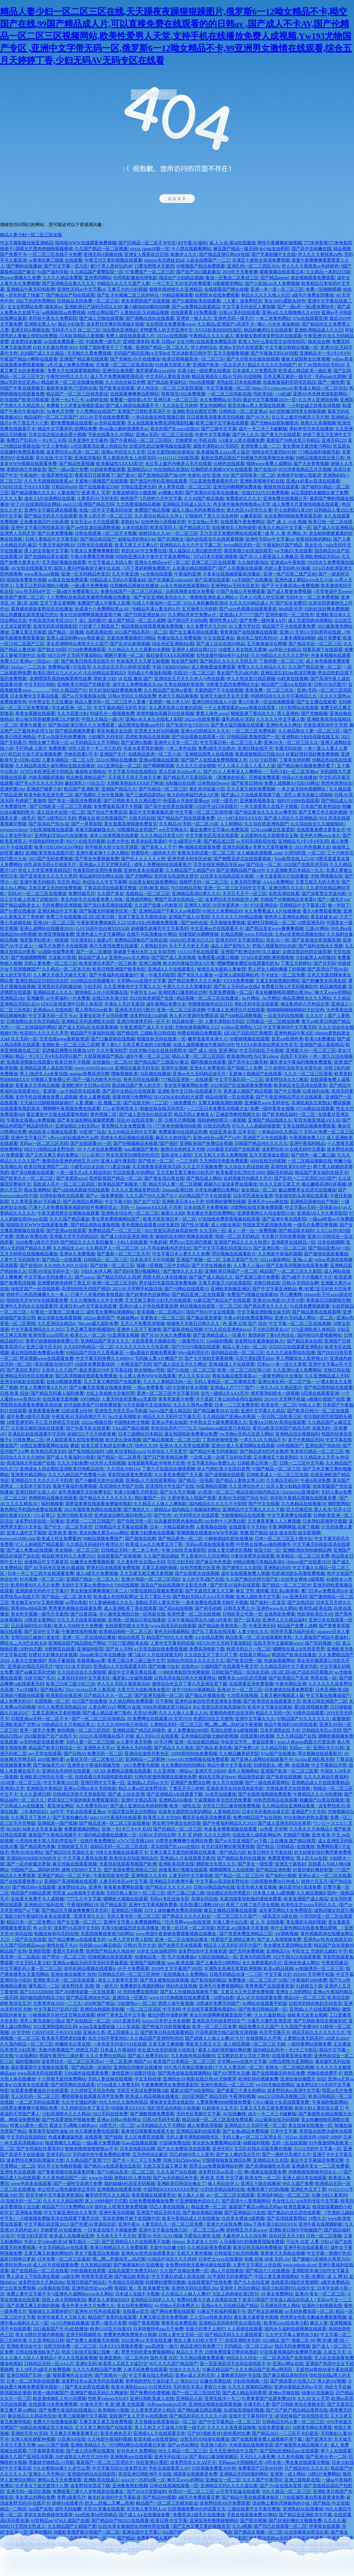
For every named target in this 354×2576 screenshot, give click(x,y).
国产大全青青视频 (311, 463)
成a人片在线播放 (226, 2270)
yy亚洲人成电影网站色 (237, 975)
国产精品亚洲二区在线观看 (198, 1294)
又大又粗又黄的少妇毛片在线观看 (158, 1300)
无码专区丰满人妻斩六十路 (199, 2387)
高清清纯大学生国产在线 (30, 1463)
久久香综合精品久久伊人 (158, 516)
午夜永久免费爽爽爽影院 (94, 550)
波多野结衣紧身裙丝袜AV (260, 1341)
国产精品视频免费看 (75, 731)
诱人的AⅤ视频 (331, 2381)
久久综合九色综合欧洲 (246, 1166)
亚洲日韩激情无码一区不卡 (143, 1021)
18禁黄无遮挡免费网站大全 (232, 684)
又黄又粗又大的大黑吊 (317, 882)
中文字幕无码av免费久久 (211, 1463)
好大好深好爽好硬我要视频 (227, 1846)
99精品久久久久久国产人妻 (123, 283)
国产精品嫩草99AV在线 (216, 1410)
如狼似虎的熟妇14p (136, 539)
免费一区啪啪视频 (323, 289)
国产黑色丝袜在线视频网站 (184, 2073)
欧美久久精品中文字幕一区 (284, 527)
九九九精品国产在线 (296, 1736)
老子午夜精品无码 (305, 1439)
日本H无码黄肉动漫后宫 (265, 1811)
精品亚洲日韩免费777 (201, 2346)
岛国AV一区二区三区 (194, 672)
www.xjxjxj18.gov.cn (94, 1068)
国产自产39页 (146, 1201)
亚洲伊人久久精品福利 (284, 1620)
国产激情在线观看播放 (326, 1253)
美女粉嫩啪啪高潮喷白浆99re (284, 992)
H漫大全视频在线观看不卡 (122, 1852)
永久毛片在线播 (227, 1782)
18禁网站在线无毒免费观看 (256, 1207)
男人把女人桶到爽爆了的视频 (276, 969)
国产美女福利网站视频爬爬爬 (85, 1120)
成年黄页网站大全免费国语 (285, 1910)
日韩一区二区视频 (324, 2235)
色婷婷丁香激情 (30, 800)
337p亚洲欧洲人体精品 (313, 1329)
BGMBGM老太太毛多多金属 (34, 1829)
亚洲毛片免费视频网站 (221, 1986)
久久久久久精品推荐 (63, 2201)
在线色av (190, 1666)
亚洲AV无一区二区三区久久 (291, 742)
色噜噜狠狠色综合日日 (210, 1004)
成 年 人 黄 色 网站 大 (286, 533)
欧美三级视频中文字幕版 (82, 2416)
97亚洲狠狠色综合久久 (197, 2201)
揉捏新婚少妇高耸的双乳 (248, 550)
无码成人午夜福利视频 (149, 672)
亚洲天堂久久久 (89, 1916)
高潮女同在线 (204, 1898)
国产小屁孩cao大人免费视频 (272, 283)
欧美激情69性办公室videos (252, 1056)
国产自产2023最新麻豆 (198, 271)
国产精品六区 (232, 1852)
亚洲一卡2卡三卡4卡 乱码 (126, 1829)
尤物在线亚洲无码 (138, 486)
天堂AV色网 (145, 1713)
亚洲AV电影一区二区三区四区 (150, 1579)
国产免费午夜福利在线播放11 (67, 2410)
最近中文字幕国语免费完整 (316, 2160)
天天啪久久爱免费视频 (89, 353)
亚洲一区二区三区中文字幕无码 (168, 1393)
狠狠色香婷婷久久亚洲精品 (175, 289)
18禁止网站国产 (102, 312)
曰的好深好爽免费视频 (326, 609)
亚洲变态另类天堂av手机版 (121, 1410)
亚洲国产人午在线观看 (265, 1137)
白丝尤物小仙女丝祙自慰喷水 (158, 1050)
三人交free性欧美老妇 (210, 2317)
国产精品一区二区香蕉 (119, 1457)
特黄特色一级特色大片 (153, 853)
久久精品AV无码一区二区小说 (188, 823)
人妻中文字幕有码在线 (172, 1643)
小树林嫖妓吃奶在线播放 (228, 1538)
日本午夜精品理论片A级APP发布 (199, 1620)
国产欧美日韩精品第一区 (262, 2009)
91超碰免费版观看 (107, 469)
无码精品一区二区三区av (248, 2346)
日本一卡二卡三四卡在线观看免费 (40, 1573)
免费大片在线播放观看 (55, 2421)
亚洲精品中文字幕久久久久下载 (253, 1509)
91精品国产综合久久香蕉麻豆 (94, 1352)
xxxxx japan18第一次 (150, 248)
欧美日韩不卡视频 (72, 1062)
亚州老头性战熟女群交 (176, 876)
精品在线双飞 (131, 1637)
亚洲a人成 (302, 1259)
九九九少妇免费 (72, 1463)
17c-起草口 (43, 1515)
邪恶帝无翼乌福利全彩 (292, 1631)
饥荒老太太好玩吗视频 (156, 731)
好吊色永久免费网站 (137, 2450)
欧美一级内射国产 (50, 2392)
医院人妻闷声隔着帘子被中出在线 (87, 568)
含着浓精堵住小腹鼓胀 (134, 492)
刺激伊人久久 (183, 254)
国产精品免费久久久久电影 (194, 980)
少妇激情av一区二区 (136, 2003)
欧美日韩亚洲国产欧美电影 (118, 969)
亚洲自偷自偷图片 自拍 (73, 1974)
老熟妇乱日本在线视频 (239, 382)
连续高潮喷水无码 (242, 2340)
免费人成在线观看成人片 (130, 335)
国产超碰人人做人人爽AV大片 (214, 2038)
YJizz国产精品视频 (130, 1428)
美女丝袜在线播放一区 (310, 2125)
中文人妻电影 (55, 446)
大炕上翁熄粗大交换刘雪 (110, 1393)
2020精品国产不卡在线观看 (204, 1195)
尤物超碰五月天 (72, 1846)
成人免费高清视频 (204, 2125)
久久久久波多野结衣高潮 (290, 1352)
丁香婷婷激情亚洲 (220, 1439)
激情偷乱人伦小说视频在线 (101, 992)
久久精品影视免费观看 (209, 2247)
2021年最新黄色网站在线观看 (92, 1509)
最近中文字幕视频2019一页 (269, 399)
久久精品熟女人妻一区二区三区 (309, 731)
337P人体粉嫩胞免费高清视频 (173, 1910)
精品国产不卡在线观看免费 (288, 626)
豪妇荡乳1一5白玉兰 (85, 783)
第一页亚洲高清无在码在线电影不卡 (235, 2363)
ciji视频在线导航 (53, 2288)
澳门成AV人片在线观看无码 (155, 1654)
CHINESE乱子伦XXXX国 (24, 486)
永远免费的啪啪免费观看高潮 (292, 516)
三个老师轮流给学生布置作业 (293, 1068)
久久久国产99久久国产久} (150, 1195)
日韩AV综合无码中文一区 (53, 1271)
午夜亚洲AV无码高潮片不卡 (78, 1416)
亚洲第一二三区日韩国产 (90, 1521)
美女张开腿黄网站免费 (186, 1085)
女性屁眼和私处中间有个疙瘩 (156, 1463)
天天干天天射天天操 (189, 946)
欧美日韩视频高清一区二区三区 (193, 359)
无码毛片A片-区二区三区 (75, 330)
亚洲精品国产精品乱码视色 (138, 1730)
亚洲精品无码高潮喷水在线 (87, 1021)
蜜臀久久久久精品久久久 (261, 667)
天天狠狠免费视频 (227, 922)
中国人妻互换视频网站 (276, 2276)
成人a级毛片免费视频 (97, 1573)
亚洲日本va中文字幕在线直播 (88, 1306)
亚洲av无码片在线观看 (241, 347)
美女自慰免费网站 (134, 2305)
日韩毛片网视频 (179, 1120)
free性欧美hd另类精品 (96, 2514)
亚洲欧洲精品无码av (320, 556)
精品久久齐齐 (189, 2352)
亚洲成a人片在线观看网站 (151, 1480)
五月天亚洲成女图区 (269, 1155)
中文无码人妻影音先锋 (167, 376)
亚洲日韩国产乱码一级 (28, 2375)
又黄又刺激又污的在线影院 (224, 1283)
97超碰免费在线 (174, 2142)
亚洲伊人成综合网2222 (194, 649)
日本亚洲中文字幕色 (88, 440)
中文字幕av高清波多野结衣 (222, 1881)
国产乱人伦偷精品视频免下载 (189, 1991)
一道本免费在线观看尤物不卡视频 (214, 1602)
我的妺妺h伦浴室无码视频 (129, 2183)
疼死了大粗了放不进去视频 (252, 1904)
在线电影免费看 (279, 1614)
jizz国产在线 (40, 2509)
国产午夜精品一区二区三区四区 (141, 440)
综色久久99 (146, 1445)
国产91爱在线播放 (17, 911)
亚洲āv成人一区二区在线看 (324, 1875)
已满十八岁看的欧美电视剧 (96, 1294)
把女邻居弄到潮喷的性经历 (132, 1155)
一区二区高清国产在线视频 (285, 2357)
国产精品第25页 (194, 527)
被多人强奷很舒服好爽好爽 (224, 2050)
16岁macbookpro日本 (166, 2404)
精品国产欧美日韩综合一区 (55, 1747)
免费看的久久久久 (243, 498)
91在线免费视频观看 (310, 1306)
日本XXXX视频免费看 (121, 2346)
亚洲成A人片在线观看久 (171, 969)
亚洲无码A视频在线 (103, 254)
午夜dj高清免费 (315, 1480)
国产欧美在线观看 (116, 388)
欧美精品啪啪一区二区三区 (125, 1631)
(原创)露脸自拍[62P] (52, 1364)
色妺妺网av (127, 1317)
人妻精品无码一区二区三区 (176, 1724)
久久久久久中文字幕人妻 (280, 719)
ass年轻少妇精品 (285, 649)
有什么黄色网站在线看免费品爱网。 (306, 1927)
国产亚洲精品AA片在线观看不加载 (135, 2241)
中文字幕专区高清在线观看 (211, 835)
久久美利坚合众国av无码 (141, 1561)
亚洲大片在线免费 (224, 2224)
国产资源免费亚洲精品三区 (130, 1869)
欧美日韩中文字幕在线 (270, 1852)
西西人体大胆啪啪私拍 (64, 2299)
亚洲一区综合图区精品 (197, 1742)
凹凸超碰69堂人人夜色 (192, 2154)
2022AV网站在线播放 (116, 760)
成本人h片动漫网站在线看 (49, 498)
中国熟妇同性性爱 (46, 841)
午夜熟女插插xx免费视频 (30, 1120)
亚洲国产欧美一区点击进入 (219, 364)
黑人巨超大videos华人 (180, 771)
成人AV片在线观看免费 (259, 1997)
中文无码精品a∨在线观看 (63, 2247)
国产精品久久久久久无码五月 (228, 661)
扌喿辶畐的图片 (90, 620)
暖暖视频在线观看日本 (282, 271)
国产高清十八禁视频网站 (246, 2201)
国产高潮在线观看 (212, 579)
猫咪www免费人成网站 (268, 463)
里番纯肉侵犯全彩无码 (231, 1713)
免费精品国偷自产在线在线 (140, 940)
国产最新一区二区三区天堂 (123, 1253)
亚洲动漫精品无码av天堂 (298, 2387)
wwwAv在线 (100, 2177)
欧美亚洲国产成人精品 (306, 1898)
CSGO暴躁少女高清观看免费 (281, 2102)
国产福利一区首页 (267, 1602)
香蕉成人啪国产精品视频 (247, 1091)
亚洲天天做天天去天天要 (224, 696)
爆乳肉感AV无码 (238, 719)
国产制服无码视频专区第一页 (108, 911)
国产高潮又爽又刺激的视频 (32, 2305)
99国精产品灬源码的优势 (35, 1869)
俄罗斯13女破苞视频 (132, 1678)
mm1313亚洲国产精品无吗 (88, 504)
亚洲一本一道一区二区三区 (276, 289)
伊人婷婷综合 (204, 347)
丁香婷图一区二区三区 (281, 661)
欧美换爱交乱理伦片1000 (240, 1172)
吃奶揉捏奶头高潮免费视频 (298, 1573)
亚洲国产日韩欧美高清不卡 (143, 411)
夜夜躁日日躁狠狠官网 (328, 1300)
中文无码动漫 (147, 2079)
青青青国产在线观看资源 (269, 1986)
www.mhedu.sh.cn (299, 2265)
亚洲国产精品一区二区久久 (162, 347)
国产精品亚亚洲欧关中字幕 (305, 2514)
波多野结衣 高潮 (77, 1986)
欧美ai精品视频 (278, 1968)
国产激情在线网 (140, 1538)
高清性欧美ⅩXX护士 (290, 1166)
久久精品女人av (68, 1248)
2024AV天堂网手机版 (284, 1399)
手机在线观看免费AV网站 (252, 2514)
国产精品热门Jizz (57, 1689)
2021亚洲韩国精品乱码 (55, 2026)
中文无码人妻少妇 (33, 1962)
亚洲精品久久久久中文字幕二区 (191, 545)
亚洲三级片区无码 (43, 1346)
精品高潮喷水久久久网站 (306, 998)
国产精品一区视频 (66, 632)
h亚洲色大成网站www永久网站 (83, 2294)
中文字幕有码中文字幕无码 (289, 1027)
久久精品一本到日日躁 (328, 271)
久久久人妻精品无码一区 (167, 1381)
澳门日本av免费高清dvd (324, 1590)
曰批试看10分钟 (76, 1410)
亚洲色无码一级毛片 (233, 318)
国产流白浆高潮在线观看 (108, 905)
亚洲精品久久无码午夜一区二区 (255, 2125)
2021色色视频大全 (312, 847)
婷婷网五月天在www (246, 2230)
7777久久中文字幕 (83, 1898)
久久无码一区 (24, 1038)
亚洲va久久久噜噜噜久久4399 (290, 312)
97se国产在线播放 (278, 1753)
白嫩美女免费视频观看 (92, 1561)
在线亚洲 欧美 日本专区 (232, 1131)
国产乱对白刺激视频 (130, 643)
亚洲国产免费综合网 (190, 1782)
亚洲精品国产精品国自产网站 (77, 1643)
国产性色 (162, 1515)
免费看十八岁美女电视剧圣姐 (75, 405)
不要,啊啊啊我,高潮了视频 (293, 1527)
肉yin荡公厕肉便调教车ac (124, 428)
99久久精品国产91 (69, 690)
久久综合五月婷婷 (179, 405)
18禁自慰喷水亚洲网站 (291, 2061)
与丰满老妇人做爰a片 (91, 940)
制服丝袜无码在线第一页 (161, 1038)
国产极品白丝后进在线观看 (294, 2212)
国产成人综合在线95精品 (220, 643)
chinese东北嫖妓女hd (164, 260)
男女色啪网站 (212, 405)
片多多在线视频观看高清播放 (232, 574)
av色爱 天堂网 (273, 1829)
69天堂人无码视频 (108, 1463)
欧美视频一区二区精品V (160, 1312)
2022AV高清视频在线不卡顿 (106, 1736)
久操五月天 (335, 2352)
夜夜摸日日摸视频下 (94, 475)
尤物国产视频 (296, 1835)
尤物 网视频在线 (326, 876)
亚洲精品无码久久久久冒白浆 (229, 2485)
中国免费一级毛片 (103, 341)
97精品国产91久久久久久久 (303, 1718)
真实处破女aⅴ (324, 916)
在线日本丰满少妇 (109, 998)
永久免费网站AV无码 (220, 399)
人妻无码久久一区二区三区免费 (172, 2224)
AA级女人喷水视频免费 (241, 440)
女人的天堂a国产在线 (203, 1579)
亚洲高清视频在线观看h (29, 1062)
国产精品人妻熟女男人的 (239, 1480)
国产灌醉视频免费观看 (152, 2113)
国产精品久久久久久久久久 (105, 1498)
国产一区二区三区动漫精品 (98, 1718)
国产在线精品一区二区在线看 (39, 2270)
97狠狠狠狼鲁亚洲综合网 (226, 2160)
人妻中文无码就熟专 (20, 1259)
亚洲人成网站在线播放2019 (47, 928)
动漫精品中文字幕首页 (46, 1561)
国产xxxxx (85, 1277)
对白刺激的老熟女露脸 (306, 1817)
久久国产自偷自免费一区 (184, 2270)
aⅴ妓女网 (70, 2276)
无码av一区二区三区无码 (44, 1143)
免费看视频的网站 (81, 1829)
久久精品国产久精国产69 (190, 870)
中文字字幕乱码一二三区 (239, 1079)
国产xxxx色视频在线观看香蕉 (248, 609)
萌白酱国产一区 (149, 1498)
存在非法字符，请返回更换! (248, 1742)
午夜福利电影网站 (330, 2102)
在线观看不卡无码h (247, 1527)
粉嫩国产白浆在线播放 (322, 1800)
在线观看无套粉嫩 (60, 1399)
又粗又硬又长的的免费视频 (55, 887)
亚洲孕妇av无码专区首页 (235, 585)
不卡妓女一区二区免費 (283, 975)
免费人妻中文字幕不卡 (28, 2294)
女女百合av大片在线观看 (94, 521)
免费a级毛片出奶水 (216, 748)
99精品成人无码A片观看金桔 (118, 579)
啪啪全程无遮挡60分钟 (274, 452)
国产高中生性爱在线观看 (168, 806)
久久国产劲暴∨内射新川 (158, 905)
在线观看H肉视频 (257, 1736)
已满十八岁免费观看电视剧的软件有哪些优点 (73, 1207)
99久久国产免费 (297, 2183)
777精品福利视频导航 (319, 452)
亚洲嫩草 (35, 998)
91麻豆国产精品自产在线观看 (222, 1300)
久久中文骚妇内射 (79, 2102)
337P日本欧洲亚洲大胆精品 (46, 771)
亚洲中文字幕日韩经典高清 (37, 527)
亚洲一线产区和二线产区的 (289, 574)
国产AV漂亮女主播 (231, 2073)
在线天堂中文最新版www (278, 1643)
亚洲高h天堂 (12, 1788)
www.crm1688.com (17, 1538)
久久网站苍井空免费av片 (192, 614)
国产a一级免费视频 (104, 1195)
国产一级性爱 (331, 382)
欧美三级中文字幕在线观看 (222, 423)
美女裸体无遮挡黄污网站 (306, 446)
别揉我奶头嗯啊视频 (198, 934)
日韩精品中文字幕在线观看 (121, 1527)
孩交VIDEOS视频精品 (193, 1689)
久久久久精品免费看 (62, 277)
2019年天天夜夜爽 (240, 271)
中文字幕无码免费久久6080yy (104, 1358)
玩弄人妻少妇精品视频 (288, 1486)
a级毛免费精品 (335, 2282)
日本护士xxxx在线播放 (220, 2259)
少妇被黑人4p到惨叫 (315, 957)
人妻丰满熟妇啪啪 (297, 638)
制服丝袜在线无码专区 (162, 1108)
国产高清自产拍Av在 (48, 823)
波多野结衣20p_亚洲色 (80, 1887)
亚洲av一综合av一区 (39, 661)
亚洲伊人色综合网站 (240, 2288)
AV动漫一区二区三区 (20, 1782)
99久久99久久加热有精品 (123, 2102)
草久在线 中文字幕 (54, 457)
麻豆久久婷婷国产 (173, 1137)
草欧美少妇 (104, 678)
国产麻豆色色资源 (213, 1561)
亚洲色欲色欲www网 (92, 2288)
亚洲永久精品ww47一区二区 (161, 562)
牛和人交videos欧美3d (45, 2241)
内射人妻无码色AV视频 (287, 568)
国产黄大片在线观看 (281, 434)
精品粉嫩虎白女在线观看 (268, 330)
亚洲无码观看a (236, 847)
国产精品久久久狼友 (174, 1747)
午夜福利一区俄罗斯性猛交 (46, 475)
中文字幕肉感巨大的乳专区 (120, 707)
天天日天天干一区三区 (244, 893)
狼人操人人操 (191, 2195)
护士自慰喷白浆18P (293, 510)
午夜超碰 (158, 1242)
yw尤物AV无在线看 (293, 550)
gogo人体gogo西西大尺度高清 (306, 1742)
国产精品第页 (113, 1904)
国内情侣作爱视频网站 (319, 1335)
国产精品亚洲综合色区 (88, 1997)
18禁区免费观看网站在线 (44, 1445)
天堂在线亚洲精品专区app (218, 864)
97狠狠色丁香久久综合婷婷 (211, 516)
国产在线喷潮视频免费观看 (264, 1794)
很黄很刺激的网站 (313, 539)
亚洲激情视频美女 (257, 800)
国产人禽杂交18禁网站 (218, 1962)
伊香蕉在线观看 (324, 2526)
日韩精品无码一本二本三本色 (130, 1550)
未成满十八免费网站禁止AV (102, 609)
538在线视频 (126, 1585)
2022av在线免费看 (202, 719)
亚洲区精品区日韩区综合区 (41, 980)
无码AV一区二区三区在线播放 (36, 893)
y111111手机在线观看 (197, 951)
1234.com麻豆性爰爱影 (272, 829)
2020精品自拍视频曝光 (92, 980)
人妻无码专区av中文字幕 (123, 1881)
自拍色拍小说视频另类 (163, 521)
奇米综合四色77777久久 (174, 1428)
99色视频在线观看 (88, 2270)
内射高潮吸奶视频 (46, 777)
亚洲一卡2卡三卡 (67, 399)
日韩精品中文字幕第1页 (302, 905)
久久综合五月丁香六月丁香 (210, 1654)
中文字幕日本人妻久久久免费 (181, 1253)
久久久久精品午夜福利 (326, 1776)
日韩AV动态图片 (330, 684)
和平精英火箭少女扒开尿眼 (112, 847)
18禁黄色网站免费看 (312, 2427)
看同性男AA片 (223, 620)
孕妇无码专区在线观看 (256, 1004)
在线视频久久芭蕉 (263, 2038)
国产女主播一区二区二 (79, 1922)
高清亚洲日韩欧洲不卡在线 (144, 2474)
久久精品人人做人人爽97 (185, 2294)
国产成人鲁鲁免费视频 (289, 591)
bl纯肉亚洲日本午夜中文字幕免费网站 (153, 556)
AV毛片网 (163, 1742)
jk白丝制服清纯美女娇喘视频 (297, 411)
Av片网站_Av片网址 (260, 998)
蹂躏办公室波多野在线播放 (230, 1184)
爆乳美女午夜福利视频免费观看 (301, 1062)
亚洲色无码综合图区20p (194, 2288)
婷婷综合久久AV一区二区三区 (168, 533)
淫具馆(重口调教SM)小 (201, 1904)
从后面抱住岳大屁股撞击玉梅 (269, 835)
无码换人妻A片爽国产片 (159, 1358)
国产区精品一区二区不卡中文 (147, 242)
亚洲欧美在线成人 (101, 2479)
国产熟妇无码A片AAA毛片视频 (203, 1596)
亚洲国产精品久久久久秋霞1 (241, 1242)
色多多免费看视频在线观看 (231, 1829)
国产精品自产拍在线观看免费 (186, 818)
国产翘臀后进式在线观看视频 (243, 858)
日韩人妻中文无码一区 (180, 2334)
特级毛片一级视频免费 (112, 713)
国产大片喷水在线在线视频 (252, 359)
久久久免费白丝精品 (106, 2055)
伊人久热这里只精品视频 (251, 678)
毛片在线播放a (181, 1957)
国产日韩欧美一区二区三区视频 (61, 806)
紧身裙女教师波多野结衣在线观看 (268, 335)
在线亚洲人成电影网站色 (256, 1835)
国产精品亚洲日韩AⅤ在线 (224, 254)
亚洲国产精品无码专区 (158, 2212)
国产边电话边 (300, 1602)
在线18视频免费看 (64, 1381)
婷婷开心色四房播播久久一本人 (37, 1294)
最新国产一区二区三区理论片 (105, 2462)
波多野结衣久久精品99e (41, 2282)
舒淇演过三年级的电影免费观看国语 (83, 1800)
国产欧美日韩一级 (244, 1660)
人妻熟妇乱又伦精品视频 (144, 312)
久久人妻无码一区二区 (241, 2067)
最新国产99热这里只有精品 (292, 440)
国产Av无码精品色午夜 (175, 2177)
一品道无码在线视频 (283, 1015)
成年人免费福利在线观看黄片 (162, 864)
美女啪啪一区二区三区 (77, 1550)
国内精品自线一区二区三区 (237, 1352)
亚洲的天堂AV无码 (29, 2433)
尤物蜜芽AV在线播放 (60, 2230)
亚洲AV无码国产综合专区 (243, 1498)
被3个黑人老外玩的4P (111, 266)
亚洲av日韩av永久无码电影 (90, 1788)
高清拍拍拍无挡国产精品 (85, 1288)
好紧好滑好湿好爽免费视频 (312, 754)
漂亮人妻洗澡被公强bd (42, 2020)
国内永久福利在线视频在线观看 (295, 2328)
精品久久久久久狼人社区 (265, 295)
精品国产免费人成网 (297, 1625)
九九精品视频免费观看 (202, 2357)
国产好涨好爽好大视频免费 (295, 2520)
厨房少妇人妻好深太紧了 (319, 2108)
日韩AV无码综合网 (300, 1283)
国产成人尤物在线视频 (101, 318)
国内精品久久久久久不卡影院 (217, 1503)
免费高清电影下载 (207, 1649)
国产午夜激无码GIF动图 (274, 353)
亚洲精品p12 (139, 469)
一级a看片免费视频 (89, 585)
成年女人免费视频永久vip (137, 684)
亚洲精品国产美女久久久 (104, 1341)
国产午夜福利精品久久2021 (229, 1823)
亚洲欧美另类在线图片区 (49, 853)
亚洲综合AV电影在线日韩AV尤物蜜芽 (199, 2079)
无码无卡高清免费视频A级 (143, 2090)
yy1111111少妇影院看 (178, 457)
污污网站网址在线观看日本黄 (137, 2445)
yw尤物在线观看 (156, 574)
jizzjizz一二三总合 (28, 667)
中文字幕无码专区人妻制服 (248, 306)
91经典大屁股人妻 (173, 364)
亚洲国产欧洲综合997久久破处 (250, 951)
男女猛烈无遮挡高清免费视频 (167, 1283)
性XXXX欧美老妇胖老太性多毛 (266, 1044)
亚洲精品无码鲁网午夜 (171, 1881)
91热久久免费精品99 (222, 911)
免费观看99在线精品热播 (182, 1131)
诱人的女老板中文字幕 (46, 550)
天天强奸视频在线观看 (64, 562)
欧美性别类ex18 (15, 2265)
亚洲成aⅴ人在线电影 (53, 1009)
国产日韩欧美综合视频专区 (320, 2020)
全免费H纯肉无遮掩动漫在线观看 (198, 2265)
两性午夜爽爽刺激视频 (279, 242)
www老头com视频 (41, 574)
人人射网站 (231, 823)
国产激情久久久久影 (183, 1271)
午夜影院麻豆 (334, 1962)
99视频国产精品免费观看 (200, 266)
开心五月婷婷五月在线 (57, 1422)
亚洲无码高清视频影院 (55, 626)
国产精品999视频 (159, 2497)
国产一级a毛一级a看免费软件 (306, 306)
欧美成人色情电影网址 (115, 1596)
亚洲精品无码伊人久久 (153, 2299)
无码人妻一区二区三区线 (90, 1742)
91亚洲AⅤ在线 (71, 2439)
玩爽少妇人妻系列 (329, 2195)
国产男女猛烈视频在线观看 (237, 725)
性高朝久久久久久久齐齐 (44, 1033)
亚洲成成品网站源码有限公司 (123, 1515)
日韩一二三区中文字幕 (301, 1463)
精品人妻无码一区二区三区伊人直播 (111, 701)
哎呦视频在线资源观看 (110, 1957)
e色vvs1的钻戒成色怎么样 (73, 1137)
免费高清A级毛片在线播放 (199, 2514)
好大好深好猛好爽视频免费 (115, 690)
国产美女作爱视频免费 (97, 858)
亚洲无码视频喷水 (83, 2334)
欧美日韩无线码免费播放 (257, 2247)
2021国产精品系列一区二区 (140, 632)
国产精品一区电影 (196, 1480)
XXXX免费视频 (238, 980)
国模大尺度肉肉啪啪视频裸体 (44, 248)
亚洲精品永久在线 (270, 2160)
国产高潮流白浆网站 (83, 1201)
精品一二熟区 (13, 2509)
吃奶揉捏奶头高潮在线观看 (301, 1195)
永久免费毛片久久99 (206, 626)
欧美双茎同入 (163, 527)
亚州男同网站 (97, 277)
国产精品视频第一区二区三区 (171, 1439)
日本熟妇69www (213, 783)
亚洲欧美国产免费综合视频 (206, 1143)
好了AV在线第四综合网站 (36, 504)
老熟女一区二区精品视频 (289, 2067)
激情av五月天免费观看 (59, 2479)
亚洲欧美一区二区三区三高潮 (70, 1044)
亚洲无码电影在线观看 (22, 1381)
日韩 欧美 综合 (14, 1393)
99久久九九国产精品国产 (173, 2363)
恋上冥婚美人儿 (122, 2032)
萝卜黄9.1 (110, 1044)
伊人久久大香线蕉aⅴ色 (320, 254)
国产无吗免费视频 (246, 1951)
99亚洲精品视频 (211, 1486)
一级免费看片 (183, 1102)
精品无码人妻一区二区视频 (175, 1184)
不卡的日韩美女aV (271, 1329)
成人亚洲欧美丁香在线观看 (130, 1608)
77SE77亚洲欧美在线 (128, 1643)
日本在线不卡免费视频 (206, 1207)
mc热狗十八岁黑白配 (225, 1521)
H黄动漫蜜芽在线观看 (252, 1556)
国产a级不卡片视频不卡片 (307, 1277)
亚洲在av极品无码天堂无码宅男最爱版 (90, 1962)
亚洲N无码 (86, 2363)
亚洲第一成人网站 (287, 2474)
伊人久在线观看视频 (77, 2357)
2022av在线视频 (172, 335)
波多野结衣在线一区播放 (39, 1521)
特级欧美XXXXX (128, 2108)
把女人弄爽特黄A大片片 (43, 1387)
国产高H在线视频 (176, 1608)
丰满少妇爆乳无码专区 (136, 1492)
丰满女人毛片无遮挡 (124, 1004)
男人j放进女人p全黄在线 (43, 1073)
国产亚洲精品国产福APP (162, 475)
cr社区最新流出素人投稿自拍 (98, 446)
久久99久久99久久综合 (66, 1265)
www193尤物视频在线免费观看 (198, 1759)
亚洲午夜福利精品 (307, 1143)
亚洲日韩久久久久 (286, 887)
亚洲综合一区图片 (130, 1997)
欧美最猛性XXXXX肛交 (119, 463)
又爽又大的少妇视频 (127, 289)
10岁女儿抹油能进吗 (156, 1951)
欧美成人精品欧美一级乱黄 (305, 370)
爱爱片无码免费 (68, 1951)
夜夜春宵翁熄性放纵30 (50, 2131)
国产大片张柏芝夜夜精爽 (208, 1358)
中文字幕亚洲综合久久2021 (37, 1329)
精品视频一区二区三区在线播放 (208, 998)
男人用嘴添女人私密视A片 (302, 1358)
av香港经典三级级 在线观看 (55, 260)
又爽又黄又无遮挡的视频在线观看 (183, 1852)
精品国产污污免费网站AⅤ (67, 2206)
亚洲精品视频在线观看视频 (214, 2404)
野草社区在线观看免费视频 (113, 1567)
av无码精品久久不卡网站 (94, 742)
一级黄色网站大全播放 (280, 1375)
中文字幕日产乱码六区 (56, 2009)
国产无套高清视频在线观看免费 (297, 1265)
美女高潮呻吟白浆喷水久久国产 (77, 643)
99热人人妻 (309, 1405)
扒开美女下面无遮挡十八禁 (41, 2485)
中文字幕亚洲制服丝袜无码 (263, 1312)
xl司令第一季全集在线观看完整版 (297, 2462)
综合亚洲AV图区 (152, 2462)
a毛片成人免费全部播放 (70, 364)
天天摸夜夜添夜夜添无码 (156, 1166)
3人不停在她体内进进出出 (165, 1248)
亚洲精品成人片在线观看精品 (320, 1782)
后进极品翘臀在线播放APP (68, 1050)
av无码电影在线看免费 (42, 1742)
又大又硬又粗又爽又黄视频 (146, 1573)
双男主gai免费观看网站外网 (216, 2166)
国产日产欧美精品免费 (165, 1457)
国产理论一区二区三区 (64, 1957)
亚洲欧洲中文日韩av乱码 (85, 1085)
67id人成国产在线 (72, 2520)
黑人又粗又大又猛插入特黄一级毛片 (169, 2427)
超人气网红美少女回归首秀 (223, 1468)
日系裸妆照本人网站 (280, 2305)
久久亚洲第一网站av (173, 1771)
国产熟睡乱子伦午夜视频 (99, 794)
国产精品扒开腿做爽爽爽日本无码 (75, 1910)
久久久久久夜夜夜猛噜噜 (231, 2427)
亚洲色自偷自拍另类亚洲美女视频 (208, 1701)
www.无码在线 (259, 934)
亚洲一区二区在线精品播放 (89, 1637)
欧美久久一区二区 (88, 1335)
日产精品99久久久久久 (306, 2468)
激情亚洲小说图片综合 (133, 2073)
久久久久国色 (217, 1835)
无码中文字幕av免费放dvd (86, 1585)
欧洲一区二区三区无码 (114, 1283)
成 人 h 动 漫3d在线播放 (232, 242)
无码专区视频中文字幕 (198, 2113)
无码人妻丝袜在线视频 (110, 2079)
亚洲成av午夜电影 (288, 562)
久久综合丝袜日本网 (125, 382)
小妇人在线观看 (131, 1242)
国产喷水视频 (253, 2520)
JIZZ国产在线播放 (89, 1701)
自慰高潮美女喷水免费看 (190, 591)
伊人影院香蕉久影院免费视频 (74, 1439)
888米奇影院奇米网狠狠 (186, 1672)
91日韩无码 (160, 2387)
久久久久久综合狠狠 (196, 765)
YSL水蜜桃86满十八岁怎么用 (61, 2468)
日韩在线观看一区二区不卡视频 (106, 533)
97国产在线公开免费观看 (240, 591)
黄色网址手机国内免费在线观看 (31, 1509)
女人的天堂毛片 (15, 975)
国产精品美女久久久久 (266, 1306)
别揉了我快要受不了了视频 (106, 347)
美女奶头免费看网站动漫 (216, 2142)
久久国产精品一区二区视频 (101, 248)
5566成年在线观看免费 (87, 2073)
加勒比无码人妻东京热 (157, 1602)
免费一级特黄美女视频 (272, 1108)
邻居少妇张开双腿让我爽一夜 (90, 2352)
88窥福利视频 (256, 2142)
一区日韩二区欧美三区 (279, 1416)
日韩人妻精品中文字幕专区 (51, 539)
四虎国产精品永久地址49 (110, 1951)
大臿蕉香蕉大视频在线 (153, 1341)
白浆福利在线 (316, 1091)
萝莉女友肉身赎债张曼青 (48, 2514)
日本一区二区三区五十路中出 (283, 1538)
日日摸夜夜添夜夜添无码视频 (215, 417)
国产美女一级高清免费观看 (74, 800)
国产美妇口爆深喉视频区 (213, 2456)
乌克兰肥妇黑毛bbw (254, 1358)
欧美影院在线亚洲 (64, 1695)
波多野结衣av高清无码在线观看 (92, 2381)
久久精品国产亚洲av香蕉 (168, 690)
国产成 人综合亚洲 (126, 1794)
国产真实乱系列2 (23, 1370)
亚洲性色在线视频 (17, 2172)
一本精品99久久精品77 (279, 1131)
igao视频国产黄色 (141, 1149)
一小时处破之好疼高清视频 (313, 405)
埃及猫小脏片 (213, 2445)
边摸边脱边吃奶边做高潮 (306, 951)
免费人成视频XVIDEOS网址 (291, 783)
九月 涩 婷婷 (190, 1835)
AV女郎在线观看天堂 (31, 568)
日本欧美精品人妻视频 (81, 335)
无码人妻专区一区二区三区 (133, 1916)
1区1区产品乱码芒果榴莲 (247, 1033)
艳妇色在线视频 (181, 1986)
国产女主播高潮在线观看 (193, 632)
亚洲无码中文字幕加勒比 (239, 940)
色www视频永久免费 (20, 277)
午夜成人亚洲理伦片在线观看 (236, 1009)
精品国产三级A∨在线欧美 (286, 684)
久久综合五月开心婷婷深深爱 (121, 667)
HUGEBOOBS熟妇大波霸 (178, 1097)
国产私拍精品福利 (85, 1451)
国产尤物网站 (139, 876)
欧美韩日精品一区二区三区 (316, 1451)
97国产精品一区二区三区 (276, 1468)
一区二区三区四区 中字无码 (153, 2009)
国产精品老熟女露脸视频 (95, 1224)
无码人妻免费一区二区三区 (50, 963)
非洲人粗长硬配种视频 (33, 2439)
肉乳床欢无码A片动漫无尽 (50, 864)
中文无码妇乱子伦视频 (261, 1050)
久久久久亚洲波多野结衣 (135, 1190)
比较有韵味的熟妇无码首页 (315, 2003)
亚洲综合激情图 (117, 370)
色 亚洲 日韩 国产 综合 (245, 1323)
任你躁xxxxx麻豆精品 (100, 1945)
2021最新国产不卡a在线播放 (60, 2328)
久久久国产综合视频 (176, 2172)
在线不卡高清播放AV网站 (152, 934)
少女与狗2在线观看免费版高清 (206, 341)
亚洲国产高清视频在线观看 (70, 1881)
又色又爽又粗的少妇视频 (146, 1044)
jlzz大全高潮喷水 (124, 1416)
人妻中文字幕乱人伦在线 (257, 2265)
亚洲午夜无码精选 (37, 882)
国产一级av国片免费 (68, 469)
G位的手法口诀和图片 (216, 806)
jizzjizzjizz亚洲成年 (300, 1492)
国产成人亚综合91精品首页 (145, 1114)
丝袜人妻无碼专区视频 (230, 1550)
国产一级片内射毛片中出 (96, 1079)
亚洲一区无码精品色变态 (85, 574)
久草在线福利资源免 (184, 684)
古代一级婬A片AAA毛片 (225, 1393)
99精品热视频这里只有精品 (46, 2427)
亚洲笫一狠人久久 (194, 318)
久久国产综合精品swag (22, 1945)
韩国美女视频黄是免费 (195, 2474)
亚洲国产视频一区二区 (198, 1259)
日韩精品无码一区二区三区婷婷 (129, 1974)
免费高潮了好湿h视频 (268, 2189)
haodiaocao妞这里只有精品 (224, 1428)
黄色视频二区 (103, 1114)
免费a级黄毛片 (71, 2497)
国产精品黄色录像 (37, 1846)
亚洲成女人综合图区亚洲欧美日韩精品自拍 (62, 1468)
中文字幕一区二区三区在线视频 (300, 1323)
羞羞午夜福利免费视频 (75, 1486)
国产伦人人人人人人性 (143, 858)
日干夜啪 (164, 1701)
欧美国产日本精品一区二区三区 (184, 2061)
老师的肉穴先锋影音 (26, 469)
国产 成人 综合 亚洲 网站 (213, 1050)
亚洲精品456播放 (175, 1800)
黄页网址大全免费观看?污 (127, 1126)
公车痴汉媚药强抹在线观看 (37, 1428)
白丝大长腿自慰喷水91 (55, 347)
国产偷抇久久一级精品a (146, 1509)
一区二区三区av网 (206, 2230)
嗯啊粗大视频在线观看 (125, 1898)
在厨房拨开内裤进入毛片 (247, 1178)
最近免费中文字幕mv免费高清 (219, 829)
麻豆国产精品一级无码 (235, 248)
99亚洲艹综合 (92, 1131)
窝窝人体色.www (212, 713)
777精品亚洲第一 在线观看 (187, 1079)
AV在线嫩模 (234, 2113)
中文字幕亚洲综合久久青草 (70, 2212)
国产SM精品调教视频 (241, 1015)
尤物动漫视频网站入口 (197, 1027)
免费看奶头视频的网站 (142, 1986)
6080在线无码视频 (268, 1161)
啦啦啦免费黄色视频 (26, 579)
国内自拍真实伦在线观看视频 (214, 539)
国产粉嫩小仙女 (163, 1666)
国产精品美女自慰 (304, 1341)
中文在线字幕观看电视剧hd (209, 2009)
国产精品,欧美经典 (214, 1747)
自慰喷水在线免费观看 (217, 295)
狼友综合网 (319, 341)
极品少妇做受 (71, 324)
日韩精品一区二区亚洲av (242, 411)
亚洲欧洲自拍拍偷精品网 (307, 1550)
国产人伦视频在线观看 (240, 568)
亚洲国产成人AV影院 (189, 916)
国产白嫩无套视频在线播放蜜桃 (100, 1387)
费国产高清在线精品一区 (178, 899)
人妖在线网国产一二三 (208, 260)
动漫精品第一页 (149, 1957)
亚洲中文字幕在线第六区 (163, 2230)
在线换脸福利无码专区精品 (289, 382)
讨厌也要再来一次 (230, 905)
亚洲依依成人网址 (301, 1962)
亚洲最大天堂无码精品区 (74, 1236)
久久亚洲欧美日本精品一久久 (295, 870)
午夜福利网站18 (82, 1904)
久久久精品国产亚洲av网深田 (264, 2369)
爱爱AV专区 (149, 2235)
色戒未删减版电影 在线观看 (75, 2137)
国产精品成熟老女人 (20, 905)
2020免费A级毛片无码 (36, 1242)
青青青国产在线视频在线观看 (248, 632)
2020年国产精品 (99, 2003)
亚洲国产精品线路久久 (270, 1120)
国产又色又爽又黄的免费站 (52, 1155)
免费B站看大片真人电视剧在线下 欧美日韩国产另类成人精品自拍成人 (246, 2299)
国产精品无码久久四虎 (119, 1277)
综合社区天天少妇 (286, 2235)
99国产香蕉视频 (143, 2323)
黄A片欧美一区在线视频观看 (266, 701)
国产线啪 (113, 2137)
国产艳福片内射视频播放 (166, 2026)
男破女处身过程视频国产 (102, 818)
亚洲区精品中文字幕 (57, 911)
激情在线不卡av (61, 1945)
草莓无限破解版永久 (95, 829)
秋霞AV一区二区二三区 (191, 2491)
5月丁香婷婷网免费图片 (147, 568)
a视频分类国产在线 (326, 1399)
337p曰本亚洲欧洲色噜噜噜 (267, 957)
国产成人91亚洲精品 (333, 527)
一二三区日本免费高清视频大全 (217, 1108)
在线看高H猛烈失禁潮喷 (295, 2282)
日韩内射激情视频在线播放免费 (165, 1776)
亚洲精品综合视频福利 (297, 1434)
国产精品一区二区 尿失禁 (66, 1596)
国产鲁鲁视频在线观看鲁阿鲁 (66, 2172)
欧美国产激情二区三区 (22, 597)
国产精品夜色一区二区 (180, 1538)
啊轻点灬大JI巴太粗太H (23, 1643)
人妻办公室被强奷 (28, 1660)
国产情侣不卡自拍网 (187, 620)
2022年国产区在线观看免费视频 (241, 1085)
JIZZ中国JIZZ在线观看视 (297, 1957)
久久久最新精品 (269, 2015)
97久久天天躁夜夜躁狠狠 (81, 1620)
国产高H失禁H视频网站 (137, 1271)
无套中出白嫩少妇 (167, 2247)
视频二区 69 (303, 2340)
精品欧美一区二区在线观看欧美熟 (259, 1637)
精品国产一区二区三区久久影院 (291, 1271)
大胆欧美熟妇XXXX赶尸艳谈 (134, 783)
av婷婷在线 (97, 399)
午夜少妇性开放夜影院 (184, 1550)
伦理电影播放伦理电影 (135, 277)
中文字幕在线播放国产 (328, 1695)
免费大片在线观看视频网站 (73, 370)
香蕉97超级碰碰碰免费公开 (52, 1341)
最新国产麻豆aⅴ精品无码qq (255, 2206)
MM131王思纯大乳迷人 (22, 2526)
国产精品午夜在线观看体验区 (251, 2497)
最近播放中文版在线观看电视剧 (57, 1114)
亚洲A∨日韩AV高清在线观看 (277, 1422)
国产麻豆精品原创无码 (285, 2375)
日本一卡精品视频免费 (172, 1527)
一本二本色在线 (180, 748)
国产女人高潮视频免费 (279, 1939)
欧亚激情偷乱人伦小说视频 (59, 2398)
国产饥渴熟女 (170, 539)
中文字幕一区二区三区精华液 (204, 812)
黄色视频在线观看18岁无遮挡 (150, 1224)
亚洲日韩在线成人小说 (214, 701)
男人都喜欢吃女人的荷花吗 (129, 457)
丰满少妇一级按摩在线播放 (203, 370)
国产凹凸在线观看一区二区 (280, 2526)
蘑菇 (74, 1445)
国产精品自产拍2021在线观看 (120, 2520)
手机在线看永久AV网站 (111, 434)
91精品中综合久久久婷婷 (172, 2259)
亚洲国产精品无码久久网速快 (99, 2392)
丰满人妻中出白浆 (230, 1922)
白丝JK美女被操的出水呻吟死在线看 (134, 2526)
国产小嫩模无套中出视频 (99, 1480)
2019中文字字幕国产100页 (176, 1968)
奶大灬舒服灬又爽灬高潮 (109, 2503)
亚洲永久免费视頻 (207, 1068)
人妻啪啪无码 (226, 1811)
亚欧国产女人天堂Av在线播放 (138, 2416)
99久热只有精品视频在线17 (190, 2067)
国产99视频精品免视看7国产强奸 (145, 1143)
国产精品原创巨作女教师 (264, 1451)
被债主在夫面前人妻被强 (221, 969)
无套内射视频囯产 (56, 2050)
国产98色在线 (194, 922)
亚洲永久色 (94, 2032)
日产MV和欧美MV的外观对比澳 (218, 2433)
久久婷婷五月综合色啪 (92, 2090)
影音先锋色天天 (115, 2433)
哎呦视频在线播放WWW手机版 (207, 1532)
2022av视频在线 (96, 1422)
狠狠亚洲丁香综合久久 (253, 713)
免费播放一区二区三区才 (252, 1980)
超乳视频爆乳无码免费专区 (84, 1492)
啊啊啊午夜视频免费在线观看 (71, 1108)
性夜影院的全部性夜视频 (97, 870)
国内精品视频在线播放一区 (110, 1835)
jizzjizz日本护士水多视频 (166, 2020)
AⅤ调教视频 (286, 1933)
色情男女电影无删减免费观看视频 (313, 2317)
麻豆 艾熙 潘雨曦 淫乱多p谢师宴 (267, 1590)
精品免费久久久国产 (258, 2026)
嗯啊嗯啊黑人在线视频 (231, 1869)
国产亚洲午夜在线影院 (284, 1219)
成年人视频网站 (243, 1771)
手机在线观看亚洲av (85, 1811)
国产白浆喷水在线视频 (197, 1573)
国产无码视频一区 (322, 1643)
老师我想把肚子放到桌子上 (151, 2381)
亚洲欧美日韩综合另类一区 (46, 1776)
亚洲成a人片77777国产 (241, 614)
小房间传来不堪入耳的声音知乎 (46, 1840)
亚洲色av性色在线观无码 (327, 1939)
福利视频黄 (52, 1503)
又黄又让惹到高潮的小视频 (41, 585)
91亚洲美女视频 (123, 1335)
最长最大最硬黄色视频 (256, 2317)
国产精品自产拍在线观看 (70, 295)
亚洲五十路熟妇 (290, 1864)
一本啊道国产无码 (134, 1364)
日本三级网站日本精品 (140, 1434)
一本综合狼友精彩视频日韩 (157, 417)
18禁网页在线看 (59, 1649)
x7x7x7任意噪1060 (135, 1840)
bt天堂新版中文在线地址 (147, 1405)
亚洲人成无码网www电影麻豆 (75, 638)
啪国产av (142, 2061)
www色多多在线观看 (31, 2183)
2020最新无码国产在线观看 (233, 1149)
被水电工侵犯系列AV (257, 638)
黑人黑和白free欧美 (94, 1009)
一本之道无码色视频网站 (302, 789)
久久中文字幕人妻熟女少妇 (291, 2334)
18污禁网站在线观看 (298, 707)
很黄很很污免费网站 (132, 1097)
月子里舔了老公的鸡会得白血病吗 (229, 1399)
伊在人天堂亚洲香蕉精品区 (44, 870)
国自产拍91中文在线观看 (210, 1312)
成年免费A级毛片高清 (28, 1416)
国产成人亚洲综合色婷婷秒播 (139, 1805)
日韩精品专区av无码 (321, 1730)
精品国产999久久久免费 (169, 1637)
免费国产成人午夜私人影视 (103, 603)
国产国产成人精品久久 (211, 1277)
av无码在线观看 (110, 423)
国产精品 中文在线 (331, 2503)
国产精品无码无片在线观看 (50, 516)
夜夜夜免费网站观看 (124, 1887)
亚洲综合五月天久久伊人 (178, 678)
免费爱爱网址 (281, 1858)
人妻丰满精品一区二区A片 (68, 760)
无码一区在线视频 (289, 2142)
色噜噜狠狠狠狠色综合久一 (314, 2172)
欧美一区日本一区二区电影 (188, 1927)
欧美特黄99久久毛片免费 (35, 1585)
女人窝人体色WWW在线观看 (147, 1375)
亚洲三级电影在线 (302, 2479)
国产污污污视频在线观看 (195, 1346)
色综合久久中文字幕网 (104, 882)
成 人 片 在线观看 (267, 1922)
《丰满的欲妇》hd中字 (42, 1811)
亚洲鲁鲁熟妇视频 (130, 2485)
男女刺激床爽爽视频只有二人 (99, 1590)
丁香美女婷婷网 (294, 760)
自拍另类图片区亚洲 (200, 1567)
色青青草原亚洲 (96, 2276)
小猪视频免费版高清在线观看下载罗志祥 (60, 2218)
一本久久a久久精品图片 (279, 1387)
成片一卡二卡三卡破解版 (262, 428)
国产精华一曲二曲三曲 (313, 1155)
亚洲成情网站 (139, 899)
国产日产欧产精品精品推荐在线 (297, 2410)
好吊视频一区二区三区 (42, 1579)
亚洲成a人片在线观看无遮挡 (187, 1858)
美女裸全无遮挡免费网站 (210, 1213)
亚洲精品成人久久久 (53, 992)
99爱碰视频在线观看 (249, 1038)
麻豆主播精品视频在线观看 (230, 1910)
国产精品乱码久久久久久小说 (198, 2416)
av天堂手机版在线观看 (238, 2491)
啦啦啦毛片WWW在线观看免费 (37, 1224)
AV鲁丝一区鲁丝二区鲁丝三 (57, 1312)
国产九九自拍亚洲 (251, 2282)
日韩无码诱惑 (216, 1126)
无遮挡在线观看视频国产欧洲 (128, 1864)
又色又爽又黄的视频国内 (90, 1329)
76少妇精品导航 (186, 887)
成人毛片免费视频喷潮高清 (116, 376)
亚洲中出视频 (174, 1068)
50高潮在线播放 (155, 1073)
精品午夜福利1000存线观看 (290, 1724)
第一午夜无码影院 (157, 975)
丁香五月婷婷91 (296, 963)
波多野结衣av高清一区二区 (72, 452)
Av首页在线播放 (220, 1794)
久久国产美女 (110, 893)
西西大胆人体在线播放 (165, 1277)
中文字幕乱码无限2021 (46, 2224)
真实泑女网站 (60, 1805)
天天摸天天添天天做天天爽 (134, 777)
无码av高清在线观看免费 (210, 1544)
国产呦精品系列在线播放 (241, 1858)
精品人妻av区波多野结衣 (142, 1788)
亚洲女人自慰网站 (293, 1991)
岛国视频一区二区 (52, 1701)
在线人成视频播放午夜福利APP (203, 1044)
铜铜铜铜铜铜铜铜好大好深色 (295, 1009)
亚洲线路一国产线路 (57, 1823)
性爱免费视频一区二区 (231, 992)
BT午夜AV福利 (192, 242)
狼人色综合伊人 (223, 2183)
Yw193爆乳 (27, 1689)
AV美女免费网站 (277, 2294)
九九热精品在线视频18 (303, 1503)
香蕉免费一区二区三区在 (270, 690)
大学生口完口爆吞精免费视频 (231, 1805)
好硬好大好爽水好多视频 (52, 1654)
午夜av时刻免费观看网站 (248, 1317)
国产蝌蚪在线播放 (24, 266)
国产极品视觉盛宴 (204, 1317)
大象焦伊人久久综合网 (244, 2235)
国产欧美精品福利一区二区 (289, 1114)
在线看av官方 (136, 2311)
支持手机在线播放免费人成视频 (46, 1097)
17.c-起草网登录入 (120, 1108)
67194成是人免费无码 (118, 2084)
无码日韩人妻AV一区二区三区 (135, 1893)
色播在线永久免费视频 (179, 638)
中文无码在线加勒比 (26, 2137)
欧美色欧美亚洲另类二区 (48, 794)
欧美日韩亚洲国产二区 (46, 1166)
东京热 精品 (68, 882)
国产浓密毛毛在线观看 (180, 1945)
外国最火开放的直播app (186, 800)
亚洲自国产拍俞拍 (322, 1445)
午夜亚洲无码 (262, 1625)
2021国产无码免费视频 (50, 858)
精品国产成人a (92, 957)
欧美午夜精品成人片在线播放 (191, 2218)
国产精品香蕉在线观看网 (316, 1312)
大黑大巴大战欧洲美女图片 (143, 1689)
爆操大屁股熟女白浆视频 (305, 359)
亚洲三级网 (150, 963)
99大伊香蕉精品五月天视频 (304, 469)
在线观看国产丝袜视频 (119, 1556)
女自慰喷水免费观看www (170, 324)
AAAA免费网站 (278, 882)
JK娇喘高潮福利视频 (243, 2410)
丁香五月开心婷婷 (186, 1788)
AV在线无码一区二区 (20, 2201)
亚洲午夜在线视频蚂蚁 (320, 2224)
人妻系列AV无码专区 (97, 498)
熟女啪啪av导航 (149, 1370)
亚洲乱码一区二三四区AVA (253, 266)
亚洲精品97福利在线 (44, 1904)
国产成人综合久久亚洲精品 (290, 818)
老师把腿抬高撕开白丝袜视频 (165, 713)
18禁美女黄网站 (39, 1620)
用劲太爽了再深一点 (48, 742)
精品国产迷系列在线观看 (112, 2317)
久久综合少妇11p (123, 1468)
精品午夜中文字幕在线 (229, 1765)
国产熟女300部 (51, 649)
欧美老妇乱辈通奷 (148, 841)
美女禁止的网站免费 (35, 2497)
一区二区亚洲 (118, 2061)
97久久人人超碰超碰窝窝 (256, 1126)
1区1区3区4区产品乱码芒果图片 (302, 1672)
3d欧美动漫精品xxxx (125, 1451)
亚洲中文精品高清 (139, 1800)
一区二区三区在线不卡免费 (55, 254)
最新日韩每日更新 (17, 2259)
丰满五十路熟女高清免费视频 (261, 260)
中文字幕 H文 (277, 1974)
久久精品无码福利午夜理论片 (94, 1544)
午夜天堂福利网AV (56, 545)
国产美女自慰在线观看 (87, 2387)
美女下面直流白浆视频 (97, 2253)
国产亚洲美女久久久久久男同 (48, 876)
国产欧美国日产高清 (288, 1678)
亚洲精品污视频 (126, 1910)
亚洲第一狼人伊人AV (169, 701)
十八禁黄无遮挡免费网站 (61, 2079)
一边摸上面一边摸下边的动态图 (220, 1457)
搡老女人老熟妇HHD (108, 2299)
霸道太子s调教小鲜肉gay (73, 2125)
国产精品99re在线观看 (33, 1887)
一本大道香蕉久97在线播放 (281, 876)
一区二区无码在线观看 (37, 2102)
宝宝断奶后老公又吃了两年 (243, 2055)
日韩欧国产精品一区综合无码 (240, 1672)
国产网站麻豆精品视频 (199, 2410)
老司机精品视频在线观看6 (89, 1968)
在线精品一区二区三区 (148, 893)
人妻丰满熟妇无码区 (224, 1021)
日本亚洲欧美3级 (331, 1689)
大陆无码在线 (142, 818)
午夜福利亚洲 (187, 574)
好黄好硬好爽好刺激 (313, 1869)
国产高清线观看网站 (286, 2218)
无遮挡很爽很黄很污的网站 (107, 1933)
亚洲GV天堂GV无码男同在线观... (311, 632)
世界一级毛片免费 (37, 1730)
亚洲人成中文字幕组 (26, 1532)
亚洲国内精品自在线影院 (91, 2474)
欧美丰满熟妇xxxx (129, 2387)
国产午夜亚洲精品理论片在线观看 (289, 1097)
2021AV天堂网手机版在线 (137, 1288)
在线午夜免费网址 (98, 1840)
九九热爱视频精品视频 (138, 504)
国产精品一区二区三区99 (286, 1585)
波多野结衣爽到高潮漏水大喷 (35, 2160)
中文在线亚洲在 (218, 638)
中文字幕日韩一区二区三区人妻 (231, 742)
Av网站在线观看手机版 (264, 2003)
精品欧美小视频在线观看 (52, 1131)
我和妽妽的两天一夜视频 (221, 1120)
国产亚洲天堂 (318, 2439)
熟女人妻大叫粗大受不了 (198, 2340)
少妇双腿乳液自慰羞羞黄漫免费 (313, 2497)
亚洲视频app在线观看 (131, 2456)
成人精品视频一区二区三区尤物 (254, 2044)
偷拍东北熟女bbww (217, 1776)
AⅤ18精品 (90, 1399)
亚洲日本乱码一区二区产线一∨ (288, 1381)
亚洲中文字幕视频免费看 (153, 1904)
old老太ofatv (336, 2038)
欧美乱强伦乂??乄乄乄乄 (57, 672)
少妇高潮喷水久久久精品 (66, 2113)
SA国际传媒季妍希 (55, 951)
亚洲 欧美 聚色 (62, 1532)
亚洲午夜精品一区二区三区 (227, 2084)
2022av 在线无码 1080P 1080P (313, 2137)
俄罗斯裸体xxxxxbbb (155, 370)
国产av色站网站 (183, 2445)
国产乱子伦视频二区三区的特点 (128, 295)
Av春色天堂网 (59, 411)
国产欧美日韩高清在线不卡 (87, 661)
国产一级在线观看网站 (267, 1782)
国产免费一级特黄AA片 (263, 620)
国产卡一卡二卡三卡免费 (136, 2160)
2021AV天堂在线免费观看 (104, 417)
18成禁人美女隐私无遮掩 (242, 649)
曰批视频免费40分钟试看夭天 (196, 2509)
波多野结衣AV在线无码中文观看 (293, 1149)
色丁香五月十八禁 (30, 423)
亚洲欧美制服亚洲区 (230, 1288)
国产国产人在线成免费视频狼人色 (214, 760)
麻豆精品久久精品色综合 (32, 2416)
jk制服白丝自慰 (181, 783)
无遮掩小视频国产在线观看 (101, 481)
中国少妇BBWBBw (170, 667)
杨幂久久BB (172, 1213)
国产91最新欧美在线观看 (196, 301)
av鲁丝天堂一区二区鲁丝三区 (94, 1759)
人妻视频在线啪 (211, 1527)
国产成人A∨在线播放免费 (145, 2514)
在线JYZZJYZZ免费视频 (265, 492)
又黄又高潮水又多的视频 (56, 1713)
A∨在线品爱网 (209, 1637)
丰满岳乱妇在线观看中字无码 (36, 1434)
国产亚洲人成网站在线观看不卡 (262, 1759)
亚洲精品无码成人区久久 (186, 504)
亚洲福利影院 (90, 1649)
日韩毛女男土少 (238, 1608)
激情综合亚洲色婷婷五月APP (70, 1161)
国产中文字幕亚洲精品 (274, 1288)
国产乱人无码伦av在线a (236, 986)
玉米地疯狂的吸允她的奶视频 (209, 1736)
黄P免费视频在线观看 (71, 423)
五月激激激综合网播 (267, 643)
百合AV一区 (278, 940)
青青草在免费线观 (179, 2323)
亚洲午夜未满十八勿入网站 (102, 853)
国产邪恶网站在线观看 (73, 2084)
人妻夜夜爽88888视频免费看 (223, 2102)
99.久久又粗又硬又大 (279, 1184)
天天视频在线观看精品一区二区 (165, 2421)
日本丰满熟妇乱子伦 (280, 1730)
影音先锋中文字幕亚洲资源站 (54, 2195)
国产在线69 (31, 1265)
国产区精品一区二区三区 (177, 1829)
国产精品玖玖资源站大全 (69, 1852)
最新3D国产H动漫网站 (192, 2090)
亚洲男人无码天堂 (17, 533)
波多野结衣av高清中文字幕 (293, 2090)
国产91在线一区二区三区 (191, 1370)
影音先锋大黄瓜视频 (257, 1887)
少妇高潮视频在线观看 (51, 829)
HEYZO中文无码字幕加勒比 (74, 655)
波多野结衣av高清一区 (220, 2172)
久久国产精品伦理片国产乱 (252, 1579)
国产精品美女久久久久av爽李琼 (265, 812)
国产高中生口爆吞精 (248, 1062)
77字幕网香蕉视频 (46, 2450)
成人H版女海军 (226, 1224)
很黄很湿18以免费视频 (183, 394)
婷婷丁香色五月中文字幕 (121, 2015)
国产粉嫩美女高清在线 (324, 980)
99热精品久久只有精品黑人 (68, 1724)
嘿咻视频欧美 (124, 1073)
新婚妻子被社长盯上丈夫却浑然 (144, 951)
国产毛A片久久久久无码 (39, 783)
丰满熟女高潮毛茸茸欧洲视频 (233, 1968)
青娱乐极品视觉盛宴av (234, 1375)
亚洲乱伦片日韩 (328, 1747)
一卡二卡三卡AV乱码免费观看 (181, 283)
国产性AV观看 (195, 1224)
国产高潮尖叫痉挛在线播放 (212, 492)
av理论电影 (76, 1602)
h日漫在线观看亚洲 (320, 1393)
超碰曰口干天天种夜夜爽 (91, 1434)
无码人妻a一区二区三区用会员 (252, 2137)
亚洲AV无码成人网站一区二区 (304, 1317)
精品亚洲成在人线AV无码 (217, 376)
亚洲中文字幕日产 (28, 1137)
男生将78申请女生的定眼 (176, 1823)
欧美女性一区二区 (278, 1405)
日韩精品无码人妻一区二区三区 (293, 2421)
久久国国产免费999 (299, 2026)
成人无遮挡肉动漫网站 (310, 620)
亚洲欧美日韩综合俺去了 (181, 2183)
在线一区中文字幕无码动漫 (105, 510)
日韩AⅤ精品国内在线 (214, 1887)
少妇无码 (92, 986)
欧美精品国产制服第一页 (122, 1184)
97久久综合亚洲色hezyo (228, 1329)
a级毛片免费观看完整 (199, 2497)
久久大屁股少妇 (72, 713)
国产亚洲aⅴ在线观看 (66, 1230)
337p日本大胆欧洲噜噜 (215, 556)
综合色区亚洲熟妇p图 (173, 643)
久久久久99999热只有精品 (122, 1724)
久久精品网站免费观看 (131, 1701)
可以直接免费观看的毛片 (213, 481)
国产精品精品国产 (98, 539)
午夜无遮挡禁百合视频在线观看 (68, 1213)
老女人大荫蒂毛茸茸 (118, 1980)
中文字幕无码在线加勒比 (132, 771)
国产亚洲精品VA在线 (245, 2212)
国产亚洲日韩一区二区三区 (279, 1248)
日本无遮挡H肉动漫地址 (171, 452)
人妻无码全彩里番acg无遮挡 (128, 1399)
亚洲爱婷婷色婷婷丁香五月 (63, 1283)
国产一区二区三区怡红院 (196, 2392)
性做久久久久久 (184, 2369)
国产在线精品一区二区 (88, 2020)
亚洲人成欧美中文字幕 (258, 1596)
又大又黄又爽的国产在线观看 (112, 1381)
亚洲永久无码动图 (134, 1747)
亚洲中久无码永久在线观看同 (29, 1306)
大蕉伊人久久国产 (59, 1370)
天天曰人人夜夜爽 (257, 2456)
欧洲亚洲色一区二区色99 (123, 2357)
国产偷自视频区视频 (202, 2212)
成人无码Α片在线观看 (157, 1736)
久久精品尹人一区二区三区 (112, 1248)
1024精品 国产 (276, 2340)
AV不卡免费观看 (133, 1968)
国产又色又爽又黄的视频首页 (201, 2526)
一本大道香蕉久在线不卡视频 (269, 806)
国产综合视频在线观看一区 (198, 736)
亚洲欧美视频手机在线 (262, 481)
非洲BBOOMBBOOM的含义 (33, 1858)
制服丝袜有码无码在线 (56, 1933)
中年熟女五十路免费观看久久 (218, 1422)
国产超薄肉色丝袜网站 (148, 1294)
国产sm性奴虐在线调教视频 (93, 527)
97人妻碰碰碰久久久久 (111, 1602)
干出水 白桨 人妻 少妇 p (309, 2241)
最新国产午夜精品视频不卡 (55, 1835)
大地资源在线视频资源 (251, 2445)
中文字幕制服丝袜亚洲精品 (26, 242)
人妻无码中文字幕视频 (190, 1875)
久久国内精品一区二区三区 (26, 2044)
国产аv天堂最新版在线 (84, 696)
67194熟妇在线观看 (315, 1108)
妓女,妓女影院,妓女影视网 (294, 1532)
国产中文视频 (287, 1091)
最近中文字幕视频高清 (151, 812)
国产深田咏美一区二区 (253, 475)
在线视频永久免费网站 (185, 1974)
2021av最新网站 (275, 1259)
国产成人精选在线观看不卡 (133, 405)
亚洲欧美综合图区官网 (194, 411)
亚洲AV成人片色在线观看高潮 (148, 1306)
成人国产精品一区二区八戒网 (136, 620)
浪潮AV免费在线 (31, 1236)
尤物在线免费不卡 (324, 2073)
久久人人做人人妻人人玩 (183, 1713)
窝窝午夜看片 (33, 725)
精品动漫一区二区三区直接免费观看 (217, 2119)
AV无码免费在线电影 (137, 1991)
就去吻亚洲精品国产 (86, 777)
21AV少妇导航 (263, 760)
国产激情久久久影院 (242, 1567)
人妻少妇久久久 (253, 1631)
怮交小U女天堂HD (73, 1666)
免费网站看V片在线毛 (69, 667)
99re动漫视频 (201, 382)
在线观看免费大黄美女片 (320, 829)
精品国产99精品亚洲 (31, 1893)
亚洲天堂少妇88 (210, 1771)
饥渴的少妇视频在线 (322, 2305)
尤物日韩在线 (266, 1283)
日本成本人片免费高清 (254, 370)
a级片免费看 (329, 638)
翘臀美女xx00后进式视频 (242, 1678)
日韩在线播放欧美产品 (37, 2352)
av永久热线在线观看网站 (184, 585)
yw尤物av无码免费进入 (176, 2305)
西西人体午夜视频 (176, 2003)
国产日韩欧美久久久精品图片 (132, 800)
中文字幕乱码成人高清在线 (178, 2276)
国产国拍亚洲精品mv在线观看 (289, 2450)
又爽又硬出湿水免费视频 (163, 2317)
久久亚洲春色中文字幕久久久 (132, 986)
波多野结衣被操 (26, 341)
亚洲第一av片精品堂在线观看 (71, 1091)
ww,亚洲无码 (294, 1596)
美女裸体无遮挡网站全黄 (287, 1945)
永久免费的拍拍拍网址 (183, 1765)
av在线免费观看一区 (63, 341)
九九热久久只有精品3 (310, 1829)
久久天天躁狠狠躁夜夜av (48, 481)
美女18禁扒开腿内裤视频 (39, 2334)
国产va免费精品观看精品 (196, 306)
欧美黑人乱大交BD (161, 1817)
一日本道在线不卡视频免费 (110, 2230)
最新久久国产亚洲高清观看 (26, 2456)
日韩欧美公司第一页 (257, 1463)
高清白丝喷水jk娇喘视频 (234, 1730)
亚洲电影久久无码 (148, 1875)
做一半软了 (339, 905)
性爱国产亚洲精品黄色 (233, 1939)
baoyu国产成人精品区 (170, 1410)
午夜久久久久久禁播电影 (187, 986)
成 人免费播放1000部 (187, 1730)
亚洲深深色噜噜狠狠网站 (213, 2520)
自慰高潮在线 (99, 632)
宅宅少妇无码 (180, 1561)
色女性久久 (283, 2201)
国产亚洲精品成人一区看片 (219, 1335)
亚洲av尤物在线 (284, 2392)
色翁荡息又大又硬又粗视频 (142, 661)
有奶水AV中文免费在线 (144, 550)
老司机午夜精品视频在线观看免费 (303, 1498)
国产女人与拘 (119, 1649)
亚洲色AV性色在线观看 (97, 2311)
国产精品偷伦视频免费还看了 (306, 765)
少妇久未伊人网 (95, 1271)
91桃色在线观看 (229, 463)
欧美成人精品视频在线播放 (153, 2096)
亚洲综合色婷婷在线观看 (67, 1771)
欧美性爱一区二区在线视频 (193, 1614)
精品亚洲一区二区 (209, 2206)
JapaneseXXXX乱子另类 (159, 1207)
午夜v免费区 (313, 2276)
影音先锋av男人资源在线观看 (256, 405)
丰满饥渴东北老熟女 (311, 1102)
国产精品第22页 (219, 841)
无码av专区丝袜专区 (169, 1898)
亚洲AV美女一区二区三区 (320, 2294)
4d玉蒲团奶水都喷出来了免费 (319, 492)
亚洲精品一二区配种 (145, 1759)
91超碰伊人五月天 (220, 2108)
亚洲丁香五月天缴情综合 (142, 916)
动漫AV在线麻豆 (317, 2392)
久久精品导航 (274, 1747)
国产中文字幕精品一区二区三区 (229, 2421)
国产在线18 (265, 469)
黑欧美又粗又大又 (203, 2044)
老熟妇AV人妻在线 (132, 2177)
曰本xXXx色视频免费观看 (153, 922)
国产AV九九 (257, 417)
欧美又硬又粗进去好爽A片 (107, 1445)
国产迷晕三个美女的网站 (241, 2090)
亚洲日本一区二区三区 (175, 399)
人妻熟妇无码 (153, 946)
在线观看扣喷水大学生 (127, 1625)
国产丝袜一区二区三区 (112, 1265)
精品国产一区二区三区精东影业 (77, 394)
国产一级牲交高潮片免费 (77, 2183)
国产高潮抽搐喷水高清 (267, 2166)
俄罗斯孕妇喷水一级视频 (44, 940)
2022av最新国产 (99, 1317)
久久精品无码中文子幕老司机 (288, 1666)
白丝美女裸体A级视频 (302, 1579)
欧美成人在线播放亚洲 (72, 2235)
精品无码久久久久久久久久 (318, 2032)
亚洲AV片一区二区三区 (239, 1689)
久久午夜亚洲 (125, 574)
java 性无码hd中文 (32, 591)
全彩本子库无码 (35, 1486)
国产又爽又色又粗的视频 (322, 812)
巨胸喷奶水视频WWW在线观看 (221, 469)
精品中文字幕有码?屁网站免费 (67, 428)
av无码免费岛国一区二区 (309, 2311)
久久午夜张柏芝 (111, 1050)
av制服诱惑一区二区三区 (319, 1968)
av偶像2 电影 (170, 492)
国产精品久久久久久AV (168, 1887)
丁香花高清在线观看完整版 (110, 887)
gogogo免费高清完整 (89, 1073)
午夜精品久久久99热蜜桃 (317, 1794)
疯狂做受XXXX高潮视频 (170, 655)
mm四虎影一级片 (161, 2346)
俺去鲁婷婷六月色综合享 (304, 1004)
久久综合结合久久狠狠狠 (81, 1672)
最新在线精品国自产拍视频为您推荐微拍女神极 (247, 457)
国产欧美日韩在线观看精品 (166, 2032)
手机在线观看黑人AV (169, 2468)
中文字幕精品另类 (329, 1765)
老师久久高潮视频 (318, 423)
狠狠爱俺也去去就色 (72, 2375)
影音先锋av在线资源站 (156, 2439)
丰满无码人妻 (256, 2404)
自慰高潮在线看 (284, 893)
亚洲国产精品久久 (119, 789)
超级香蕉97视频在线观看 (183, 1869)
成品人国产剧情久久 (230, 946)
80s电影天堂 (291, 609)
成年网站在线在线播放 (72, 765)
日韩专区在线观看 (95, 545)
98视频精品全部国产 (137, 829)
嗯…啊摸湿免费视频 (20, 2119)
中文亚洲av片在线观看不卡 (216, 928)
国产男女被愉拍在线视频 (164, 1980)
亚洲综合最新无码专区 (137, 1068)
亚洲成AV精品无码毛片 (30, 1666)
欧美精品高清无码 (48, 1451)
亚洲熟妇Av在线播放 (303, 2509)
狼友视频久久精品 (62, 2142)
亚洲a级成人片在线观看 (232, 1364)
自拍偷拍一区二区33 (112, 1062)
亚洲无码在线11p (170, 2456)
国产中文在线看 (263, 1503)
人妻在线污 (68, 492)
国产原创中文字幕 (41, 1631)
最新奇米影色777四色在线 (71, 388)
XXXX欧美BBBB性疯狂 (218, 330)
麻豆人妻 (319, 2323)
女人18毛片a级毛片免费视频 (42, 2369)
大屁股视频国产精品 (103, 1056)
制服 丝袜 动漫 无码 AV (267, 2259)
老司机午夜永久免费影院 (52, 318)
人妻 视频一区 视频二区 (98, 1102)
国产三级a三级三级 (185, 1893)
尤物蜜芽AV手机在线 (195, 440)
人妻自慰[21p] (102, 1707)
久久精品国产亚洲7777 (88, 2160)
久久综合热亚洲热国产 (266, 823)
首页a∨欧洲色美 (287, 1038)
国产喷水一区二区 (155, 1161)
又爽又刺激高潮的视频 (220, 1102)
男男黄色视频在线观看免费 (74, 1608)
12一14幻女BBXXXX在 (239, 818)
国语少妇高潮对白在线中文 (288, 2288)
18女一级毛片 (224, 800)
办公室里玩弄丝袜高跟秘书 (170, 1230)
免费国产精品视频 (152, 510)
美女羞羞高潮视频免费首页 (130, 823)
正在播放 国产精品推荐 (293, 1840)
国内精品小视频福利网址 (196, 1509)
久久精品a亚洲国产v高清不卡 (226, 324)
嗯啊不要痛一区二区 (124, 655)
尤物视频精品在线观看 (243, 1515)
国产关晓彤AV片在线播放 (135, 359)
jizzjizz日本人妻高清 (95, 1689)
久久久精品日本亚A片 (161, 835)
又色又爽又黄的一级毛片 (288, 376)
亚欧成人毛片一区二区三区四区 (64, 1184)
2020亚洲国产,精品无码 (204, 2096)
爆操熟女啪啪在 (90, 771)
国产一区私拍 (247, 1620)
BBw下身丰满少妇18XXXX (270, 2224)
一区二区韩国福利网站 (34, 1027)
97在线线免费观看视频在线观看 (229, 1219)
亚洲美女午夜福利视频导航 (94, 1765)
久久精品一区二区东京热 (66, 969)
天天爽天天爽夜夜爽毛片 (74, 2433)
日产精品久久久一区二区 (108, 1695)
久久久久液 (335, 2520)
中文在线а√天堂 (203, 521)
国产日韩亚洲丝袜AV (145, 614)
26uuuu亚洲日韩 (177, 1190)
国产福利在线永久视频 (320, 946)
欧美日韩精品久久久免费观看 (119, 2247)
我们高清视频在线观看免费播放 (86, 1375)
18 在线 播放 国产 (135, 678)
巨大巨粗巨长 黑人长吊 (309, 1509)
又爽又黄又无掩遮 (28, 632)
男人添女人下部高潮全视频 (32, 2276)
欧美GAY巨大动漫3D (110, 2328)
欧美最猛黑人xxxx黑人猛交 (223, 452)
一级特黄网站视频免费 (309, 2044)
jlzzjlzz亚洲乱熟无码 (314, 1759)
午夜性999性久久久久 (67, 376)
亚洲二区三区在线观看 (213, 562)
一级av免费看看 (148, 1387)
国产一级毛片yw (333, 899)
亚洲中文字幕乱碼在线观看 (50, 510)
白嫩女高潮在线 (215, 2381)
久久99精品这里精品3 (104, 672)
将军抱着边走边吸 (114, 731)
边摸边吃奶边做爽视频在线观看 (160, 446)
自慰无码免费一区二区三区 (70, 2346)
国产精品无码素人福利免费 (57, 1393)
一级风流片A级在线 (278, 1916)
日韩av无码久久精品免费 (132, 696)
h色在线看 (215, 678)
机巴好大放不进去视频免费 (34, 754)
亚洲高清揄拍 (87, 457)
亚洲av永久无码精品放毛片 (200, 1073)
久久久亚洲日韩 (35, 1794)
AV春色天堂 (91, 2404)
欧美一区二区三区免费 (214, 2026)
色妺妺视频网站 (279, 1660)
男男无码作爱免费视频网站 (147, 2352)
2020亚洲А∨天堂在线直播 (146, 2340)
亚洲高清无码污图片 (135, 1009)
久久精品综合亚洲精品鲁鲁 (289, 1805)
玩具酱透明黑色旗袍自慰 (178, 1521)
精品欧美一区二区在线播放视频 (72, 382)
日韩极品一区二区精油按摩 (273, 1021)
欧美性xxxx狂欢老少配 (286, 2323)
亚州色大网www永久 (320, 835)
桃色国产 (129, 498)
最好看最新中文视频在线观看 (40, 2067)
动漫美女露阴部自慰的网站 (184, 1811)
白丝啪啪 (252, 376)
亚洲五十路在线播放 (260, 2183)
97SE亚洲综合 (263, 905)
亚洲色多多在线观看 (143, 870)
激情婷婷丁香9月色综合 (271, 1335)
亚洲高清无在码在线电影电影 (235, 1788)
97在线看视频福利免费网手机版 (291, 2352)
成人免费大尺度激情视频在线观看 (306, 504)
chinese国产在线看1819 (308, 1561)
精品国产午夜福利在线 (92, 1033)
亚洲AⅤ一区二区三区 (54, 922)
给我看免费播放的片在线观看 (39, 2090)
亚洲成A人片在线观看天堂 (159, 2433)
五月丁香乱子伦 (155, 1596)
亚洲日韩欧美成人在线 (152, 2398)
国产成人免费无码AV (148, 2055)
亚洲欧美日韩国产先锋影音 (83, 684)
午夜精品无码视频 (126, 2282)
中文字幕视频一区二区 (228, 388)
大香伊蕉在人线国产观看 (191, 1498)
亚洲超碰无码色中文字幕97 (41, 1590)
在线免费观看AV (274, 2427)
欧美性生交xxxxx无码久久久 (309, 1904)
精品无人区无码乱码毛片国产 (232, 1945)
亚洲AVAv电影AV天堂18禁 (278, 1300)
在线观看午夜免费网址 (242, 521)
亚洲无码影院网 (255, 1957)
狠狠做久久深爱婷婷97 (50, 2311)
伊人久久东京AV (194, 1375)
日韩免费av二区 (28, 1439)
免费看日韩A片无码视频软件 (289, 986)
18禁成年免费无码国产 (218, 2003)
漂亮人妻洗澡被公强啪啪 (307, 794)
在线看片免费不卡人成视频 (37, 1898)
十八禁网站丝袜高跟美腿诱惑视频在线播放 (88, 597)
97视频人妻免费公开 (51, 1079)
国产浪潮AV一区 (111, 2375)
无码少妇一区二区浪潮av (294, 771)
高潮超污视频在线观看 (22, 1695)
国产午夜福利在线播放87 (113, 975)
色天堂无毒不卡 (274, 2032)
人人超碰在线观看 (244, 2328)
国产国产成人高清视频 (173, 957)
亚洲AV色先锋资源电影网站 (320, 394)
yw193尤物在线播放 (69, 2323)
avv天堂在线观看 (44, 1753)
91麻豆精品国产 (217, 2369)
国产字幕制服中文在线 (273, 254)
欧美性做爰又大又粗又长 (61, 2317)
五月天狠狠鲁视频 (231, 353)
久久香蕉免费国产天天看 (178, 1474)
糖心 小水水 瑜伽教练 (278, 324)
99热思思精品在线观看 (275, 1800)
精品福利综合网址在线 (101, 876)
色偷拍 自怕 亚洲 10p (208, 475)
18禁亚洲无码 (311, 922)
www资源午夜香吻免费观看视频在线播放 (176, 1933)
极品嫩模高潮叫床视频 (324, 1184)
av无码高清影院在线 (256, 841)
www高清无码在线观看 (173, 1625)
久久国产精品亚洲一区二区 (314, 667)
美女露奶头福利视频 (306, 1922)
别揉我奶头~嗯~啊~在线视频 (281, 1765)
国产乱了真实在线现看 (213, 1631)
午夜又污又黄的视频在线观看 (113, 260)
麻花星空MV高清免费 (300, 1887)
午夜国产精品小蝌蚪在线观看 (29, 359)
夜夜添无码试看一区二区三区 (206, 853)
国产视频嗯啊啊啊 (28, 957)
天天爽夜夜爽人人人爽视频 (274, 1521)
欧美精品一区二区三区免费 (302, 1556)
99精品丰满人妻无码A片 (156, 609)
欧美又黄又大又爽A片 (136, 545)
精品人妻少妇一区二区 (244, 1346)
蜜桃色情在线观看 (281, 486)
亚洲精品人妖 (189, 2398)
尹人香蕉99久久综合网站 (205, 1556)
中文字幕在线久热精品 (151, 2375)
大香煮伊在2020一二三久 (57, 2003)
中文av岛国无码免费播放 (61, 736)
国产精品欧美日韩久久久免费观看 (82, 725)
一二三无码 (186, 1161)
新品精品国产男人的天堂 (137, 1085)
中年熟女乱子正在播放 (50, 701)
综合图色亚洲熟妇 (120, 330)
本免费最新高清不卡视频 (117, 806)
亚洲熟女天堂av (99, 1747)
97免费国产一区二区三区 (150, 271)
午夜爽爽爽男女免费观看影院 (170, 2084)
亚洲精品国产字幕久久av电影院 (170, 911)
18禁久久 (317, 2218)
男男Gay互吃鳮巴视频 (190, 1242)
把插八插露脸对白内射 (274, 946)
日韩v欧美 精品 (154, 887)
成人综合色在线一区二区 (61, 812)
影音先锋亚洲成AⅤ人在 (317, 1120)
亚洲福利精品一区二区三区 (283, 2195)
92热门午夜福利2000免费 (302, 1980)
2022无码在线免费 (110, 2113)
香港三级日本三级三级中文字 (136, 1660)
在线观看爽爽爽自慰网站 (134, 394)
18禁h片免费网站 (323, 2474)
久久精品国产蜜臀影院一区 (96, 271)
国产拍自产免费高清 (107, 812)
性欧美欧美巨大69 (314, 1614)
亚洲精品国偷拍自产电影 (314, 1201)
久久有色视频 (290, 2456)
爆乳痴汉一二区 (43, 1986)
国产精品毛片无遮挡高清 (187, 777)
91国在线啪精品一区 (218, 1957)
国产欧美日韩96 (246, 783)
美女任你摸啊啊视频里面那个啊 (91, 614)
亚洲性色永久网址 (283, 725)
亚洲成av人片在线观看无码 (119, 1666)
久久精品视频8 (310, 1893)
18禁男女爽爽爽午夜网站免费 (184, 1840)
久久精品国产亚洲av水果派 (228, 1416)
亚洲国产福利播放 (147, 1962)
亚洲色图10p (12, 789)
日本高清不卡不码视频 (152, 1259)
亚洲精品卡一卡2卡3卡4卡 (325, 353)
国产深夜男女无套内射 (324, 893)
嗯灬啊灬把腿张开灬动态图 (118, 2259)
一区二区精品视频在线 (310, 1161)
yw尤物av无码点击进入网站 (246, 1434)
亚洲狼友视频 (28, 2212)
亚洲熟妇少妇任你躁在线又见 (310, 736)
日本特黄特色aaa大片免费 (158, 2328)
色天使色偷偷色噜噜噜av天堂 (241, 504)
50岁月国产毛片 (39, 1678)
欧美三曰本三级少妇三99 (70, 1683)
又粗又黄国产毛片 (240, 1259)
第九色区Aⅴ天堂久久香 (249, 510)
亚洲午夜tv (128, 2224)
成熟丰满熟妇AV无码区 (215, 446)
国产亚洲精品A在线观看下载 (174, 1794)
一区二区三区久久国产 (234, 1916)
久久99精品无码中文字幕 (132, 1131)
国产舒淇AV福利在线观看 (235, 1585)
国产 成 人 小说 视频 (286, 521)
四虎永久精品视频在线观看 (126, 1137)
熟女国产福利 (184, 661)
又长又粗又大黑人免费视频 (220, 1155)
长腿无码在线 (288, 748)
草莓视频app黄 (91, 1660)
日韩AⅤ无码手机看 (161, 2119)
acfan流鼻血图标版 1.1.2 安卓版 (109, 2026)
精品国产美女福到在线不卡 (321, 1172)
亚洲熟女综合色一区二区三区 (130, 1213)
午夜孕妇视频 (242, 2096)
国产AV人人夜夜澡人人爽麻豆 (268, 556)
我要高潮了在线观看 (322, 649)
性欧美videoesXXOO (107, 2398)
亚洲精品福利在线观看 (198, 2131)
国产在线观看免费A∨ (21, 1881)
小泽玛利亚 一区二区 (304, 853)
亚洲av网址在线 (287, 2363)
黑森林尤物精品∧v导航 (51, 2462)
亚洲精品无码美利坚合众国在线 (230, 2323)
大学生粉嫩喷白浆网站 (217, 1190)
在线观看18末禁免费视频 (52, 2404)
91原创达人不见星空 (167, 1451)
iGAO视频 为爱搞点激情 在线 (191, 2235)
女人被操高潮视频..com (259, 853)
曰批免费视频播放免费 (151, 2201)
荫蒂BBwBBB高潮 (28, 1608)
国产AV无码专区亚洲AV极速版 (54, 1567)
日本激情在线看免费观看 (288, 1689)
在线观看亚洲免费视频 (251, 1683)
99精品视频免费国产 (103, 1538)
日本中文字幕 (283, 2131)
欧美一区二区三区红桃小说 (243, 1370)
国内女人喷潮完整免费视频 (120, 2206)
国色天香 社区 (164, 2357)
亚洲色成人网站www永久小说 (304, 579)
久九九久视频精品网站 (250, 2387)
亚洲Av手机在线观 (169, 1422)
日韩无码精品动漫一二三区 (235, 1974)
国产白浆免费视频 (55, 533)
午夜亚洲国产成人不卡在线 (146, 1027)
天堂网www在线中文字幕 (141, 980)
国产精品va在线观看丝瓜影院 (112, 2166)
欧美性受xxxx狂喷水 (48, 1335)
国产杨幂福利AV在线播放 (138, 2265)
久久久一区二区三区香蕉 (308, 1073)
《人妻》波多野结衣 (242, 301)
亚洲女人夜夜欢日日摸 (146, 254)
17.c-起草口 (93, 1155)
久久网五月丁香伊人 (31, 1817)
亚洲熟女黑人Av (40, 324)
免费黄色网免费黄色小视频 (130, 2334)
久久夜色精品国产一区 (64, 2177)
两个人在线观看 (336, 2450)
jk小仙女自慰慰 (274, 248)
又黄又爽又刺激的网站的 (48, 2253)
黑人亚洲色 (288, 713)
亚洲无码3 (222, 2148)
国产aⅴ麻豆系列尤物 (35, 1672)
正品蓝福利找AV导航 (31, 1625)
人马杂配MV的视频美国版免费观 (251, 2241)
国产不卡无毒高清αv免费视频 (290, 585)
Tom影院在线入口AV (294, 858)
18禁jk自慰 (223, 1997)
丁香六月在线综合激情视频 (168, 1468)
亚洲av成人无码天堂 (195, 2375)
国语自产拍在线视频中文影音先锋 (174, 1585)
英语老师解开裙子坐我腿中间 (131, 2218)
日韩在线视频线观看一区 (174, 2485)
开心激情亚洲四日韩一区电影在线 (132, 1614)
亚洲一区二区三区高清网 (181, 1009)
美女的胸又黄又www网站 (104, 1532)
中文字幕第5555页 (61, 1782)
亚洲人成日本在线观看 (304, 2177)
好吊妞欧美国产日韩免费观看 (92, 1405)
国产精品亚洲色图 (273, 1869)
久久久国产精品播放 (69, 1219)
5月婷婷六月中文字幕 (161, 498)
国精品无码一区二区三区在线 (119, 1846)
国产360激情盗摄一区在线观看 (85, 1991)
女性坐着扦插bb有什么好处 (222, 655)
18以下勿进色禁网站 (35, 301)
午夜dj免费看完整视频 (91, 556)
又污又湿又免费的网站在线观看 (231, 533)
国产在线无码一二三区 (145, 1102)
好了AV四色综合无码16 (321, 364)
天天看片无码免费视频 (283, 1236)
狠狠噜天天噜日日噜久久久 (193, 1323)
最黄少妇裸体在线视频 (152, 1532)
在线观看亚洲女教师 (292, 2055)
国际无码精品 (279, 1172)
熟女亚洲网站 (37, 1190)
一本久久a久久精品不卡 (263, 1439)
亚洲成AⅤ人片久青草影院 (322, 1213)
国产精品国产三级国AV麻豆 (161, 1062)
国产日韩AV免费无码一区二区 (93, 1753)
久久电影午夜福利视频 (280, 1253)
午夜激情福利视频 (79, 1631)
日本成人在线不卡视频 (137, 2294)
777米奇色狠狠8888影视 (178, 1126)
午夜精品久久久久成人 (211, 335)
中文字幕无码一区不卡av (52, 1015)
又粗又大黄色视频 (194, 2253)
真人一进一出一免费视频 (252, 1230)
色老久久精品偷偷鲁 (178, 696)
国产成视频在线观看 (224, 1474)
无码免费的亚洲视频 (62, 905)
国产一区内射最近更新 (28, 1864)
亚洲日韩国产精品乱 (86, 2282)
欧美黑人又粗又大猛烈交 (122, 2363)
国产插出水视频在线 (205, 1695)
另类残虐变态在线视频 (288, 1788)
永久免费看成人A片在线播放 (272, 911)
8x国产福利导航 (52, 271)
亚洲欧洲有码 (136, 341)
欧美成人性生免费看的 (59, 1538)
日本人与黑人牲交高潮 (262, 597)
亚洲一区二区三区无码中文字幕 (235, 887)
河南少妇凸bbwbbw (181, 2160)
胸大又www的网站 (333, 992)
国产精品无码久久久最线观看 (234, 2334)
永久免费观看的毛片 (262, 1962)
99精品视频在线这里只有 (320, 457)
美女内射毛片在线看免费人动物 (92, 899)
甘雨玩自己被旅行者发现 (36, 1637)
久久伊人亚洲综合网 (318, 399)
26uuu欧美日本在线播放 (102, 1654)
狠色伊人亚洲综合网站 (286, 916)
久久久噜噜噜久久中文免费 (96, 1300)
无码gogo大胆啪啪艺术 (240, 2462)
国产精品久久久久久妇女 (186, 1916)
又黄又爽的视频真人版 (282, 1695)
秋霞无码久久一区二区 (249, 1649)
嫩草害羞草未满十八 (208, 1038)
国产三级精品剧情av (145, 794)
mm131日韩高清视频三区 (281, 2096)
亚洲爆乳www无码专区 (266, 1102)
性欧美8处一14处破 (272, 394)
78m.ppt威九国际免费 (97, 1323)
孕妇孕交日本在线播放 (311, 428)
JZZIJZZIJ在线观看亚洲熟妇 (296, 1346)
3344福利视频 (219, 1341)
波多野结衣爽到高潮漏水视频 (115, 324)
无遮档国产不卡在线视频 (218, 690)
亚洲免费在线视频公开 (285, 498)
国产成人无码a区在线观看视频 (88, 1027)
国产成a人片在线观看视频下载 (251, 794)
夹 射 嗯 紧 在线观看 (125, 2404)
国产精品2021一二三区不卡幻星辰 (285, 2433)
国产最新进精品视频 (183, 1329)
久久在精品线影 (95, 2265)
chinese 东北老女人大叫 (194, 2241)
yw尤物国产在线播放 (252, 579)
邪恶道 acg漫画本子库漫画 (78, 1893)
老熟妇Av (130, 521)
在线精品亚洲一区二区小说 (155, 754)
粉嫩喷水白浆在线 (72, 2044)
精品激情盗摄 (333, 986)
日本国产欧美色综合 (320, 806)
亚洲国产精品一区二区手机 (64, 1875)
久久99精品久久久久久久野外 (280, 655)
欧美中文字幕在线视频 (270, 1707)
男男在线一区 (323, 1678)
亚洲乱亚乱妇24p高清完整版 (288, 672)
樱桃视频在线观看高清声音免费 (92, 2096)
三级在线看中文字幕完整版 (253, 2509)
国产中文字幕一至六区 (66, 266)
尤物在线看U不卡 (81, 754)
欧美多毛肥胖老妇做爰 (64, 2038)
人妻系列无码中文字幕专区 (83, 1678)
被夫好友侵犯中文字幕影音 (114, 2497)
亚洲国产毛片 (113, 754)
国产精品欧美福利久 (167, 382)
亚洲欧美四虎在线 (176, 1864)
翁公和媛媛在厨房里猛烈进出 (29, 614)
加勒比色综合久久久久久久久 (195, 1660)
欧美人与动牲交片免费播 (78, 1625)
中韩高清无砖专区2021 (50, 620)
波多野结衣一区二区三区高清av (72, 2061)
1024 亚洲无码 (126, 2020)
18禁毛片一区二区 (116, 2125)
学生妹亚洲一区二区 (72, 707)
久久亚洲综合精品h (56, 1323)
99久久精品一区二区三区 (182, 2450)
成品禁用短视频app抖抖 (141, 725)
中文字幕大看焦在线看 (85, 1858)
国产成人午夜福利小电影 (70, 1457)
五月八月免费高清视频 (142, 1323)
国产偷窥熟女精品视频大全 (325, 2113)
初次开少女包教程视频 (59, 2166)
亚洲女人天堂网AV (46, 2474)
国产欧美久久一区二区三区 (27, 1178)
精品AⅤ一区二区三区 (305, 1997)
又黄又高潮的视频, (160, 1567)
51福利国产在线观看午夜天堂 (229, 1666)
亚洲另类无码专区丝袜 (189, 858)
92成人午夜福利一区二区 (156, 603)
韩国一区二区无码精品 (237, 1236)
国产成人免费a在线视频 (29, 1550)
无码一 (126, 1207)
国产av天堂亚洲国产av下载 (241, 1840)
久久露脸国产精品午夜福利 (322, 1637)
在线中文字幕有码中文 (251, 2416)
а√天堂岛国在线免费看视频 (160, 1649)
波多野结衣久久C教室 (286, 1079)
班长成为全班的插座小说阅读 (166, 2050)
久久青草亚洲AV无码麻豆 (36, 1201)
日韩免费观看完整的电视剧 (231, 2352)
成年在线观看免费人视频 (245, 1573)
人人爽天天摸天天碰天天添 (60, 975)
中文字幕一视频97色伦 (329, 2253)
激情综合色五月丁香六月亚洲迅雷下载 (189, 1683)
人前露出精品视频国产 (194, 568)
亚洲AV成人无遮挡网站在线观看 (243, 1445)
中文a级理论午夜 (184, 841)
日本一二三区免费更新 (237, 1405)
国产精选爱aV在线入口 (292, 2381)
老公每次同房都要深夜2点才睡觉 (47, 719)
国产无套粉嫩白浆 (70, 1817)
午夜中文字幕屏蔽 (212, 434)
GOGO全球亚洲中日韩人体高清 (71, 1004)
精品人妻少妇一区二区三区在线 (31, 234)
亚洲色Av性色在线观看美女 (148, 2253)
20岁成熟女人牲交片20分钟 (81, 2456)
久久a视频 (242, 2526)
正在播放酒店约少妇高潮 (44, 521)
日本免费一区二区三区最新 (63, 2259)
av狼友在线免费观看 (68, 579)
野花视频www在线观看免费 (47, 1358)
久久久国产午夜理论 (262, 2479)
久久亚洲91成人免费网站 (297, 1370)
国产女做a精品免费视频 (245, 2131)
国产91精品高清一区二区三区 (125, 2172)
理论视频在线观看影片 (234, 1253)
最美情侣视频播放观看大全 (147, 2131)
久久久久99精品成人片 (251, 603)
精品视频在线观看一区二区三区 (211, 1306)
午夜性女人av (143, 992)
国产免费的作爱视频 (150, 2392)
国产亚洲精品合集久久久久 (68, 283)
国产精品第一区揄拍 (91, 2067)
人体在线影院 (135, 527)
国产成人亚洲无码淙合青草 (284, 1823)
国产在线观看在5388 (99, 486)
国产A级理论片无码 (56, 818)
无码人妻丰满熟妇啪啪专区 (193, 2137)
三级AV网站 (317, 928)
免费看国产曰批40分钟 (260, 2468)
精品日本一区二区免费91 (30, 1922)
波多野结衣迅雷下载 (90, 2485)
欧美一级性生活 (185, 1805)
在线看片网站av (254, 1654)
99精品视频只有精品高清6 (258, 1561)
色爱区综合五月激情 (213, 1718)
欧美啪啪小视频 (113, 2410)
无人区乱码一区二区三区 (35, 2096)
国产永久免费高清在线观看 (183, 2148)
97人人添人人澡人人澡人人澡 (246, 765)
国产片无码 (325, 963)
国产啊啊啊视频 (158, 765)
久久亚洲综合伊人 (246, 1486)
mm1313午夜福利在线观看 (115, 1817)
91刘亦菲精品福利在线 (223, 2189)
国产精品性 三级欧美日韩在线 (146, 1033)
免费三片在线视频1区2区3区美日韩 (81, 916)
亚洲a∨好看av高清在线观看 (313, 481)
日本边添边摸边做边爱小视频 (57, 434)
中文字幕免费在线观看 (289, 1515)
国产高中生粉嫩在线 (311, 248)
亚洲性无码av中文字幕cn (81, 289)
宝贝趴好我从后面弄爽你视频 (262, 2148)
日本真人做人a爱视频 (274, 1893)
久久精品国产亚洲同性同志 (156, 2038)
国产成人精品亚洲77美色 (106, 1713)
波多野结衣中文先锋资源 (202, 1951)
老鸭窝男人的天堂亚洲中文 (166, 330)
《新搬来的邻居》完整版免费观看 (247, 777)
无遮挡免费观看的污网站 (130, 638)
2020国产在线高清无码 (305, 864)
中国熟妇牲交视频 (131, 1422)
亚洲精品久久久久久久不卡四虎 (42, 1480)
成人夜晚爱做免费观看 (213, 667)
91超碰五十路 (309, 1986)
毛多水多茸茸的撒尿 (143, 748)
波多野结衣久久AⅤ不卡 (193, 2462)
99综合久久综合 (241, 2357)
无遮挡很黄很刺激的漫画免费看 (251, 1898)
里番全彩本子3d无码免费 (103, 1015)
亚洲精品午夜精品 (44, 1788)
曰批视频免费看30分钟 (214, 2468)
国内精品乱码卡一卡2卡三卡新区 (285, 2050)
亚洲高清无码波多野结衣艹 (218, 2020)
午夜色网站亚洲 (290, 1683)
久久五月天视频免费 (202, 1166)
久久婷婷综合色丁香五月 (85, 2108)
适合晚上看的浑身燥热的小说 (281, 2503)
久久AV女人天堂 (313, 2398)
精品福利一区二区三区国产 (50, 417)
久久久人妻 (11, 498)
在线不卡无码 (293, 1056)
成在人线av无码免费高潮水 (198, 510)
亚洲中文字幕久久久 (255, 1718)
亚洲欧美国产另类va (20, 1724)
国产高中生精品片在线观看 (128, 1091)
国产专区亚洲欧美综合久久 (160, 597)
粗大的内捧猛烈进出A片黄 (193, 794)
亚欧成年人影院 (176, 1155)
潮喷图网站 (338, 1503)
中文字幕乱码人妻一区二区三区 (31, 1968)
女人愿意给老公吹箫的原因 (175, 707)
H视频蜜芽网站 (228, 283)
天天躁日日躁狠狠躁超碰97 (46, 1102)
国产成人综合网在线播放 (90, 2450)
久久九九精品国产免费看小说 (77, 1474)
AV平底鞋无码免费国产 (229, 2276)
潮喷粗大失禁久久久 (216, 1864)
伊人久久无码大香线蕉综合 (123, 1683)
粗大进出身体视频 (123, 1439)
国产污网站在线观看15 (186, 1288)
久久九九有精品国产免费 (96, 2369)
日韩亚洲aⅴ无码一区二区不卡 (40, 1718)
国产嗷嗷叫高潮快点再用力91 (321, 2259)
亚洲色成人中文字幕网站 (100, 934)
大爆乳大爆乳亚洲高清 (269, 2020)
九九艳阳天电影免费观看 (223, 1161)
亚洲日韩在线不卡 (255, 748)
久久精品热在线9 (31, 765)
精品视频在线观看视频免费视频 (152, 626)
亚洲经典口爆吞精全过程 (182, 992)
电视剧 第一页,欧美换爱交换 (142, 2288)
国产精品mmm (274, 277)
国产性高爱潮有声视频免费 (68, 2119)
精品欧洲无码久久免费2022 (68, 1556)
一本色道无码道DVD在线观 (119, 2044)
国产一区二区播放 (93, 951)
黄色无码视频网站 (171, 1631)
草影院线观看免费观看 (130, 1474)
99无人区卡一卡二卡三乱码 (94, 748)
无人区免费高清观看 (144, 2137)
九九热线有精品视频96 (193, 2055)
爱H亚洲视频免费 (311, 1707)
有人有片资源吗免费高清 (193, 1015)
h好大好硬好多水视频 (187, 1387)
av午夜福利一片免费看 (68, 998)
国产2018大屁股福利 (146, 2491)
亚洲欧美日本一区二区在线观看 (64, 1980)
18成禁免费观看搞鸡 (94, 1364)
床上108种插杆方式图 (106, 2201)
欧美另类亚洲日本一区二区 (169, 1219)
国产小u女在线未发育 (281, 2485)
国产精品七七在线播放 (267, 2270)
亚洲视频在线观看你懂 (119, 2189)
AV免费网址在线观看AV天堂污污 (159, 1718)
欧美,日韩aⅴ (163, 341)
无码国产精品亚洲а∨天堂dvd (141, 353)
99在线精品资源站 (171, 469)
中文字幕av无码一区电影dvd (313, 1207)
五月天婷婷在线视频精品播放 (29, 1253)
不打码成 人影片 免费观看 (40, 748)
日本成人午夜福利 (118, 2050)
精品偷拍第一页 (187, 1021)
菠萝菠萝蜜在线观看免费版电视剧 (98, 1503)
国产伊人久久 (245, 434)
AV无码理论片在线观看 (196, 1515)
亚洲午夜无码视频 (116, 2212)
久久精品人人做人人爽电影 (160, 1503)
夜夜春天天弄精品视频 (37, 1085)
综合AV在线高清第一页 (139, 1120)
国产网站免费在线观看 (173, 2311)
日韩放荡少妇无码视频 (236, 2253)
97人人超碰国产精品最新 (39, 1544)
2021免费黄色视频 (141, 1765)
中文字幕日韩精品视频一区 (291, 347)
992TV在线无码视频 (85, 841)
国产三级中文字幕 (218, 428)
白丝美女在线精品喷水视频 (226, 876)
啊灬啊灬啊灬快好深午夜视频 (233, 1724)
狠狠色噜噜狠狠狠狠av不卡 (91, 2148)
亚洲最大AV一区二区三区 (311, 1050)
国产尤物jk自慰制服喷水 (274, 423)
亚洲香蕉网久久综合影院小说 (266, 1213)
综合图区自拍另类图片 (228, 1893)
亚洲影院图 (39, 1951)
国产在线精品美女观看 (46, 556)
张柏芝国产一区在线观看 (35, 1288)
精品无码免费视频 (292, 2346)
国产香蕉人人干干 (158, 847)
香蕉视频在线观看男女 (153, 2195)
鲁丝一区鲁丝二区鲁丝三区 (232, 277)
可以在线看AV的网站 (133, 1172)
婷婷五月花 (87, 2050)
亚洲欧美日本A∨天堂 (183, 1201)
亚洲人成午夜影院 (118, 1161)
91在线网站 (26, 2055)
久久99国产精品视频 (204, 498)
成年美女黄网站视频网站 (110, 1312)
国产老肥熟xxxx (71, 1178)
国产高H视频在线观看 (32, 1172)
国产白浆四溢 (83, 1614)
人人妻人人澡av (248, 1265)
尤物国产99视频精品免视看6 (287, 899)
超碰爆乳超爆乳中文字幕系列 (159, 928)
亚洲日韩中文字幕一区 (102, 1782)
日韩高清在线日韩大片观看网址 (185, 1678)
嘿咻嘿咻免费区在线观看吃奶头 (248, 963)
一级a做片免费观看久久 (75, 591)
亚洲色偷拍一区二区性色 (289, 614)
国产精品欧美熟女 (132, 2276)
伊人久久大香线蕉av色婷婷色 (310, 266)
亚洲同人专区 (197, 905)
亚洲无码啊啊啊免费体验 (237, 486)
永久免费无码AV (92, 1805)
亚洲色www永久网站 (129, 957)
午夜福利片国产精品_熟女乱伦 (293, 545)
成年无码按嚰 (68, 2509)
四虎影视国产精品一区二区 (115, 1178)
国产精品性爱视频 (76, 463)
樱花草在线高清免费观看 (206, 1817)
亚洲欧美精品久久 (88, 2445)
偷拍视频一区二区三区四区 (83, 1730)
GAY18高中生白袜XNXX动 (102, 928)
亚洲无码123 (334, 440)
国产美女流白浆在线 (164, 1178)
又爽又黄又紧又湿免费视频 (105, 2421)
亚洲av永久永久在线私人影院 (154, 719)
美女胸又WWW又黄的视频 (37, 1602)
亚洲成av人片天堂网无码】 (105, 864)
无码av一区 (300, 1747)
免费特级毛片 (81, 893)
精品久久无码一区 (273, 1713)
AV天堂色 (20, 2032)
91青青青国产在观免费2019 (268, 2398)
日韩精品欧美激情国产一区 (253, 736)
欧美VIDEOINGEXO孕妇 (58, 847)
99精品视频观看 (177, 295)
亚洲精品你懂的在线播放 (137, 2067)
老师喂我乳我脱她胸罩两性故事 (61, 678)
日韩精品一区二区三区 (106, 1259)
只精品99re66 (64, 486)
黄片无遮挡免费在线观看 (113, 946)
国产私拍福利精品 (208, 1980)
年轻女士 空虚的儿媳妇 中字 (319, 1951)
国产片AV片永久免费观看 (166, 1335)
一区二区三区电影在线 (229, 394)
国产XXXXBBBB (36, 1991)
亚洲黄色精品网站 (28, 1474)
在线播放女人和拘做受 (234, 527)
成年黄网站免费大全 (166, 1004)
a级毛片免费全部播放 (313, 295)
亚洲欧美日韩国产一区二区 (231, 1271)
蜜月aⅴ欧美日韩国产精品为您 (281, 1428)
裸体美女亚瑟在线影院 (172, 2102)
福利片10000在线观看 (298, 800)
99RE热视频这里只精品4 (167, 1707)
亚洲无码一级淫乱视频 (28, 2491)
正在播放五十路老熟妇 (275, 1457)
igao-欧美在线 (180, 1962)
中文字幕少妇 (118, 1201)
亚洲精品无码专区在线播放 (26, 1375)
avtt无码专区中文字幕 (317, 2201)
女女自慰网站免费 (25, 306)
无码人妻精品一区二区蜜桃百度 (225, 1381)
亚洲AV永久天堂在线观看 (184, 1445)
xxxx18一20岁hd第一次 (143, 2479)
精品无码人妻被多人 (194, 1114)
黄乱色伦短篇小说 (207, 789)
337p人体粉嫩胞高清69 (205, 603)
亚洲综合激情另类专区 (146, 1753)
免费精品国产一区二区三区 (115, 1230)
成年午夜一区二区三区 (148, 1056)
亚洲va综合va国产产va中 (217, 1137)
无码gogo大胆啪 (330, 376)
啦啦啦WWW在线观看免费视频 (85, 242)
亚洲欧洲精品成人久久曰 (318, 330)
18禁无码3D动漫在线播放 (205, 2439)
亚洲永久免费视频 (77, 1253)
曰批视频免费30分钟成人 (275, 1881)
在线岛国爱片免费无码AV (133, 2270)
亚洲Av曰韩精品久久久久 (205, 731)
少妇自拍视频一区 (250, 2381)
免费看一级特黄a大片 (131, 399)
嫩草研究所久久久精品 (107, 2195)
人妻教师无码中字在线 (239, 2375)
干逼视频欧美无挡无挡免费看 (222, 1800)
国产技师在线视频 (283, 1776)
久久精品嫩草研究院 (239, 1753)
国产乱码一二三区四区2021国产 (305, 1178)
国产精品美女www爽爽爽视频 (274, 928)
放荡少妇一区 (267, 1550)
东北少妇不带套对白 (108, 2038)
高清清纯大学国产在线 (121, 1486)
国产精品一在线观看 (62, 1259)
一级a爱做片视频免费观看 (151, 1352)
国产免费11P (246, 1747)
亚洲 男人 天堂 (95, 492)
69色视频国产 (290, 1445)
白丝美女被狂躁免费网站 (153, 882)
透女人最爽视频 (94, 1097)
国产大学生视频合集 (211, 1265)
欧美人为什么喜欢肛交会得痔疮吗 (272, 341)
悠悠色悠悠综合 (336, 783)
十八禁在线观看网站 (191, 248)
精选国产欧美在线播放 (294, 1654)
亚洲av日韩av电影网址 (118, 2119)
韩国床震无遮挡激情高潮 (267, 1224)
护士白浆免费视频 (17, 2288)
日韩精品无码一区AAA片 (49, 2363)
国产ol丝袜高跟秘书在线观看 (81, 1190)
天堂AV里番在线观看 (103, 2509)
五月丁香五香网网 (57, 603)
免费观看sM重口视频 (217, 957)
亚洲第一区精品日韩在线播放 (136, 1620)
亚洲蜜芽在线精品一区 (293, 1242)
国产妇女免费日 (290, 603)
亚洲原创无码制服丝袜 (59, 986)
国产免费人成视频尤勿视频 (92, 2340)
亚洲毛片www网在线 (268, 1201)
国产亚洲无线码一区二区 (158, 1695)
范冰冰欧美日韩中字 (191, 353)
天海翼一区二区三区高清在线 (124, 364)
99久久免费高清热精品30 (61, 1707)
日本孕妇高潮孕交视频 (325, 1521)
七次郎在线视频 (242, 1695)
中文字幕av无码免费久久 (48, 1277)
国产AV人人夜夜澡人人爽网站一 (235, 771)
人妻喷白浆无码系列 (303, 2038)
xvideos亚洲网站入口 (241, 1027)
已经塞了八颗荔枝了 (99, 626)
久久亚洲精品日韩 (46, 2340)
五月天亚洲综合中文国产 (233, 2450)
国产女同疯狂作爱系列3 (39, 2148)
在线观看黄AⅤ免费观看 (194, 312)
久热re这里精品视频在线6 (300, 934)
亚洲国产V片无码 (308, 1811)
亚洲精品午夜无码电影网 (30, 289)
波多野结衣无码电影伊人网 (231, 899)
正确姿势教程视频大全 (238, 1114)
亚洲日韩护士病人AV (35, 1492)
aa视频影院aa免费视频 (63, 312)
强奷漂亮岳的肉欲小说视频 (173, 2108)
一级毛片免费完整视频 (315, 1224)
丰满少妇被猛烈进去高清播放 (130, 1927)
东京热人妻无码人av (146, 2509)
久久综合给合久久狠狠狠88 (317, 823)
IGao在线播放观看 (139, 2142)
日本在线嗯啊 (330, 1242)
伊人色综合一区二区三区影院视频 (170, 388)
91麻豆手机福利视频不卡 (221, 2311)
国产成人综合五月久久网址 (180, 1364)
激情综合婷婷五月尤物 (182, 1149)
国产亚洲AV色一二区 (326, 2456)
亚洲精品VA (278, 1951)
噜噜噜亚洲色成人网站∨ (214, 597)
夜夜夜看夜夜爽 (43, 1410)
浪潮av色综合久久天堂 (123, 452)
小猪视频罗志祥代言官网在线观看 (61, 2015)
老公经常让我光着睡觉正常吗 (66, 2189)
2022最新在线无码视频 (277, 2119)
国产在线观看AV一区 (90, 1143)
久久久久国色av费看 (193, 1405)
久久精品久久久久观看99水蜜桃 (139, 649)
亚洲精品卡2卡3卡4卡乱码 (303, 841)
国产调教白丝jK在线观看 (150, 318)
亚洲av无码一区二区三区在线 (164, 434)
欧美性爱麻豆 (297, 2206)
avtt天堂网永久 (173, 829)
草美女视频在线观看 (35, 713)
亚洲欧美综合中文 (24, 2346)
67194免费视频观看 (87, 649)
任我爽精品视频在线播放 (134, 585)
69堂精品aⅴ (42, 2520)
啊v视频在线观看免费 (199, 847)
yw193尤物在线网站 (275, 2084)
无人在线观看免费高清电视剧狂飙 (160, 423)
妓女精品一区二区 (259, 1190)
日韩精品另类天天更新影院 (79, 1794)
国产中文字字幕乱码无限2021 (222, 1248)
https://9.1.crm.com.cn (272, 388)
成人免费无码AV (16, 1701)
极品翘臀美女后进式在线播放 (307, 1190)
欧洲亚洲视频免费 (56, 934)
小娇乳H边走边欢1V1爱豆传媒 (100, 1166)
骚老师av (53, 306)
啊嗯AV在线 (129, 1707)
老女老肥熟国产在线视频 (145, 301)
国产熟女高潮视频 (265, 2311)
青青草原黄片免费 (176, 1399)
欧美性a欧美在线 (315, 1608)
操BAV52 (189, 2381)
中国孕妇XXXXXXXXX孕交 (171, 2189)
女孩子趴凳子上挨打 (205, 2328)
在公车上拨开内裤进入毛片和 (300, 417)
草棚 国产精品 (253, 1532)
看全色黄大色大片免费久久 (87, 2305)
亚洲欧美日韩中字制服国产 (295, 2230)
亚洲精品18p (12, 998)
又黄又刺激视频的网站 (278, 980)
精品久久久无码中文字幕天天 (172, 1416)
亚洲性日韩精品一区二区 (271, 922)
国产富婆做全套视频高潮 (316, 940)
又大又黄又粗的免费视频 (251, 789)
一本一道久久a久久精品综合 (83, 1172)
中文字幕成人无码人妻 (110, 562)
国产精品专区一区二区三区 (315, 643)
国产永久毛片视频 (177, 1492)
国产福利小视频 (280, 1875)
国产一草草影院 (86, 823)
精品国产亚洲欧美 (81, 789)
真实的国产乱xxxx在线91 (174, 428)
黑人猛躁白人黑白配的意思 (195, 550)
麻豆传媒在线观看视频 (59, 1317)
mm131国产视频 (53, 2445)
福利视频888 (27, 2061)
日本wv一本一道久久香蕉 (282, 1364)
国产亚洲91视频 (136, 742)
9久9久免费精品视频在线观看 (122, 1771)
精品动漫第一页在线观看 (229, 1097)
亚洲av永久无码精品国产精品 (229, 2305)
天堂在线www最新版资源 (64, 1038)
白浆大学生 (118, 841)
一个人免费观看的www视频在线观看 (240, 707)
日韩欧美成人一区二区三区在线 (277, 1474)
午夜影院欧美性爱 (111, 1875)
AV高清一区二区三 (215, 1492)
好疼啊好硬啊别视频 (226, 1201)
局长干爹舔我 (61, 1660)
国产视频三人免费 (244, 1068)
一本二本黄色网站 (273, 318)
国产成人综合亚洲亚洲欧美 (126, 1236)
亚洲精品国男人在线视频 (208, 754)
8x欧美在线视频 (292, 678)
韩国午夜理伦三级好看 (61, 2055)
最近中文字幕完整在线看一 (134, 1672)
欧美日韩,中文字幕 (169, 2520)
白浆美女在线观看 (31, 2084)
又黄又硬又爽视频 (166, 2044)
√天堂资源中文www (332, 591)
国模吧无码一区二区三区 (203, 882)
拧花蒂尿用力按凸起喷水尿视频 (226, 2032)
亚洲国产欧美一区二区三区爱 (289, 1771)
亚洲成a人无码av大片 (147, 1782)
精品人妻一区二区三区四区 (198, 1056)
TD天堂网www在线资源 (187, 1922)
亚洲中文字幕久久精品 (263, 1410)
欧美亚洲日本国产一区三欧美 (108, 963)
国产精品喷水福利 (296, 1230)
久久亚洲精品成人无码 (326, 1375)
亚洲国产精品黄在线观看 (83, 359)
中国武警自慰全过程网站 (132, 1811)
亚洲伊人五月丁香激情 (139, 1329)
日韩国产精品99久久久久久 (261, 1143)
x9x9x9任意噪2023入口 (191, 940)
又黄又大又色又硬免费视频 (247, 1991)
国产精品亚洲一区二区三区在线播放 (114, 1823)
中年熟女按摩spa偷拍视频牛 (263, 1544)
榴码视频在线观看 (208, 1062)
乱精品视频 (232, 934)
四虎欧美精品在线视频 (147, 736)
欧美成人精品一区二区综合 (320, 388)
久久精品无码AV (282, 1480)
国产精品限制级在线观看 (328, 1387)
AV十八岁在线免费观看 (99, 1149)
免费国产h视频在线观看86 (252, 1294)
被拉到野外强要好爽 (168, 2015)
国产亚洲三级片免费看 (257, 1277)
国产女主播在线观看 (316, 701)
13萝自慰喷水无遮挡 (154, 266)
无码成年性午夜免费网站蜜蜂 (101, 2154)
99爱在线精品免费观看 (199, 1033)
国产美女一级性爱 (255, 1864)
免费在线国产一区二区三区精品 (131, 591)
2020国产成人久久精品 (42, 353)
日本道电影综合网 (137, 2148)
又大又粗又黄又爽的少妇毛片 (185, 1172)
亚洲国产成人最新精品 (322, 1044)
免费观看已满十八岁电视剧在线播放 (88, 2491)
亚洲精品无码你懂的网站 (243, 2474)
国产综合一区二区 (264, 864)
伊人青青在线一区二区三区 (184, 486)
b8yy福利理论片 (193, 1352)
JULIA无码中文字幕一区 (317, 2148)
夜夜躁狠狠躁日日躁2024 (259, 754)
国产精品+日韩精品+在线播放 (285, 1846)
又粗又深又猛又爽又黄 (165, 2166)
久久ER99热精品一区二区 (88, 1346)
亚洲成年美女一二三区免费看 (320, 2166)
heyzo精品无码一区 (242, 545)
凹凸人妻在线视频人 (169, 2206)
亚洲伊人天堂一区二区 (176, 742)
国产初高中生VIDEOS (187, 725)
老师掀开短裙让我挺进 (299, 475)
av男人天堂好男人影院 (131, 1939)
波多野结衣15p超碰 (148, 1015)
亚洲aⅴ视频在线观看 (159, 760)
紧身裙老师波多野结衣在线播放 (42, 609)
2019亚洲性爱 (50, 1759)
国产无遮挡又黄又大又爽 (209, 1590)
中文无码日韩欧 (39, 684)
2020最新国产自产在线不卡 (50, 1736)
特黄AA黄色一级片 (28, 2125)
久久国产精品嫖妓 (161, 1556)
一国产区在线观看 (28, 1939)
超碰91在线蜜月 (67, 2503)
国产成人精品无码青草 (244, 2392)
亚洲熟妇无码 (277, 1567)
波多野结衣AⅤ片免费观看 (225, 2503)
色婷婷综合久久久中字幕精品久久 (284, 696)
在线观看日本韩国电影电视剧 (103, 1776)
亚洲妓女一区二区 (223, 2479)
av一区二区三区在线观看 (230, 2195)
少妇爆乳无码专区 (105, 736)
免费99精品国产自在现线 (257, 1817)
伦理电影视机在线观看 (62, 1195)
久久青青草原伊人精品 (153, 2410)
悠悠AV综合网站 (27, 1852)
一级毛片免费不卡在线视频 (60, 946)
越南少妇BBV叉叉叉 (81, 1869)
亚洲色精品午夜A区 (293, 1033)
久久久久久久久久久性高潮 (142, 1346)
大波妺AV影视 (62, 957)
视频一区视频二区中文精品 (162, 1265)
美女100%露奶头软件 (284, 301)
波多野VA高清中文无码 (76, 1927)
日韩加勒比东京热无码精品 (32, 1021)
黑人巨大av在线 (311, 1858)
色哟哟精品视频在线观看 (52, 1498)
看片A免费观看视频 (322, 911)
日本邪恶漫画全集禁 (253, 1195)
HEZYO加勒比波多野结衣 (49, 1149)
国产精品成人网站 (204, 1178)
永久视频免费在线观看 (97, 2131)
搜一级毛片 (107, 1986)
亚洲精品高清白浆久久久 (196, 893)
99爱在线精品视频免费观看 (156, 1590)
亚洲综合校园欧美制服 (102, 2009)
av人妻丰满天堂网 (134, 1742)
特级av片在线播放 (299, 777)
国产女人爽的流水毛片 (238, 2154)
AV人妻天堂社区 (244, 626)
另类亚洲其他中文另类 (325, 725)
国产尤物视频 (314, 713)
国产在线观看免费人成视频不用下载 (267, 2439)
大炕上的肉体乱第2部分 (235, 2294)
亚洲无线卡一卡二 (222, 2398)
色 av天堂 (42, 1927)
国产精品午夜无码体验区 (213, 1451)
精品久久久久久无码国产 (272, 364)
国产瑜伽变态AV (49, 1765)
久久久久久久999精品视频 (237, 916)
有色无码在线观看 (141, 1079)
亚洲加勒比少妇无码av (77, 1126)
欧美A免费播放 (320, 1038)
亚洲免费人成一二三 (260, 446)
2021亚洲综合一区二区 (119, 765)
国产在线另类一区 (134, 1521)
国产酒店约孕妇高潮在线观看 (158, 481)
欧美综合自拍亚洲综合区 (133, 1858)
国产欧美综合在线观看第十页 (272, 1701)
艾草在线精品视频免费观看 (308, 1126)
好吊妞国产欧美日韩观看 (24, 399)
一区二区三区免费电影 (254, 731)
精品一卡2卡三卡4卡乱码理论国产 (48, 1056)
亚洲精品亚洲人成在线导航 (46, 1068)
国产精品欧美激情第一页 (222, 1625)
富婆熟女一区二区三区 (162, 1317)
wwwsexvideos (13, 829)
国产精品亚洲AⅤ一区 (329, 1248)
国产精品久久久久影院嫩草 (87, 1242)
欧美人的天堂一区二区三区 (105, 516)
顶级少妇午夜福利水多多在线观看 (38, 1916)
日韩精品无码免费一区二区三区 (88, 301)
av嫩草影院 (251, 516)
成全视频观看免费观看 (312, 277)
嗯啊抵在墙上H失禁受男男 (299, 1649)
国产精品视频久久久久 (33, 492)
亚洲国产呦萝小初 (44, 789)
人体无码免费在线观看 (145, 2369)
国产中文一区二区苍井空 (68, 1527)
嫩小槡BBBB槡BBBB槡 (147, 306)
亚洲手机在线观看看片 (306, 2247)
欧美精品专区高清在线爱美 (300, 1085)
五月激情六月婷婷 (199, 609)
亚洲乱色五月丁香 (308, 2189)
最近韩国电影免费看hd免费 (37, 1352)
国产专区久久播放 (195, 975)
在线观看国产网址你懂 (226, 289)
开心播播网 (291, 1294)
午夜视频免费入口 (306, 1137)
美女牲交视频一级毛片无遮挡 (39, 1614)
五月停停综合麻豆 (150, 2154)
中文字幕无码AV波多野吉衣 (119, 2468)
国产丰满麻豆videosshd (170, 579)
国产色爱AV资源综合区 (93, 2224)
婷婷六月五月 (314, 1881)
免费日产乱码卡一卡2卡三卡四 (36, 440)
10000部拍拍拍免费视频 (194, 1753)
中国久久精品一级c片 (102, 719)
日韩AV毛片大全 (139, 1945)
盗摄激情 (341, 1718)
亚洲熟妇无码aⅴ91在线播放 (60, 835)
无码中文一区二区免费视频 (312, 597)
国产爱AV (126, 475)
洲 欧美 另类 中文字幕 (221, 2177)
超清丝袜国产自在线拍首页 (301, 2416)
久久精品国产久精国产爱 (72, 2526)
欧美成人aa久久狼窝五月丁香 (155, 1544)
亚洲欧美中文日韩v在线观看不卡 (189, 1091)
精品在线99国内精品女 (258, 1492)
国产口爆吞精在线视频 (113, 1038)
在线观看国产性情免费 (210, 2282)
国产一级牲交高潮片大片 (286, 2154)
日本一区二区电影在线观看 (32, 2381)
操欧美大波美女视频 (307, 2015)
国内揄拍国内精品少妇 (42, 1997)
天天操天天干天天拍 (116, 2235)
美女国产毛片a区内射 (237, 672)
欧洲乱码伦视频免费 (258, 2079)
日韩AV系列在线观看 (239, 312)
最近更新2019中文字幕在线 (105, 1370)
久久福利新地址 (253, 562)
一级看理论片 (191, 1341)
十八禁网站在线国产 (95, 411)
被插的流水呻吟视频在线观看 (184, 1236)
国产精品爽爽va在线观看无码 (77, 1939)
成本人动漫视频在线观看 (114, 835)
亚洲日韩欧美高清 (74, 1515)
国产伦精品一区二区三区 (163, 789)
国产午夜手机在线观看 (88, 1428)
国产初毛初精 (208, 1608)
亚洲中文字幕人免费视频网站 (132, 1922)
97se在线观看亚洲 (310, 318)
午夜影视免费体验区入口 (101, 922)
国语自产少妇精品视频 (181, 277)
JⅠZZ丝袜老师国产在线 (152, 998)
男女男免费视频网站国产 (116, 1219)
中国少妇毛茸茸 (32, 2235)
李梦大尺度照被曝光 (273, 847)
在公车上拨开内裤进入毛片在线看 (178, 463)
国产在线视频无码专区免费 (278, 2073)
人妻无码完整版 (245, 882)
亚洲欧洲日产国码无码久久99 (93, 306)
